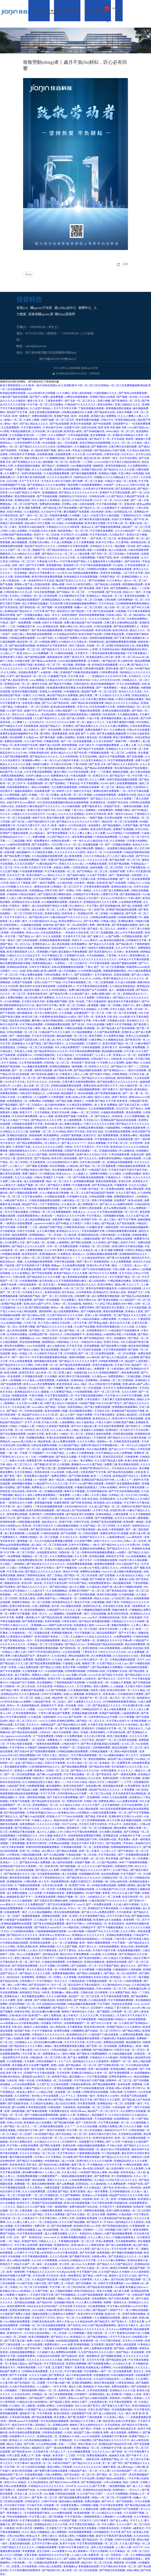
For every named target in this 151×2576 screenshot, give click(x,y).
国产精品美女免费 (99, 1766)
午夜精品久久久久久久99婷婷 (128, 1621)
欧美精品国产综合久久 (126, 1475)
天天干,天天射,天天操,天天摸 (41, 1422)
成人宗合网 (31, 997)
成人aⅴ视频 (46, 1116)
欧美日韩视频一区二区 (66, 1192)
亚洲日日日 (90, 1135)
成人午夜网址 (22, 1674)
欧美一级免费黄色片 (38, 840)
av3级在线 (73, 1165)
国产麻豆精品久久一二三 (66, 1257)
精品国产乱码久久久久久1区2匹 (40, 1414)
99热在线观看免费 (69, 2562)
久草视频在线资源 (54, 1893)
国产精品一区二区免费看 (134, 1858)
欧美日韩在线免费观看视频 (47, 576)
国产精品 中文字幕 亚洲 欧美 (111, 1100)
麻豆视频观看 (20, 542)
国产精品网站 (114, 1843)
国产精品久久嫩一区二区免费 (67, 1399)
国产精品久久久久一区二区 (57, 553)
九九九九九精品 (24, 1177)
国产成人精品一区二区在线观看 (83, 1387)
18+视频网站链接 (56, 458)
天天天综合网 (119, 2248)
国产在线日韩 (33, 2348)
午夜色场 (42, 561)
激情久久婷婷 (130, 2317)
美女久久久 (18, 714)
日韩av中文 (107, 419)
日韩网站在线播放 (97, 569)
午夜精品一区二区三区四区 (95, 1246)
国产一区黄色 (53, 829)
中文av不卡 (115, 1824)
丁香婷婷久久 (142, 813)
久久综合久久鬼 (122, 2363)
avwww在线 (101, 461)
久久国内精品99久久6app (43, 921)
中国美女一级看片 (19, 905)
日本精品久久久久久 (101, 546)
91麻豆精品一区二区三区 (76, 1200)
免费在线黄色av (50, 2509)
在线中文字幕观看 (52, 622)
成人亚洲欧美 (114, 2394)
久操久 (13, 526)
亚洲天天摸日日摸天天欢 (41, 810)
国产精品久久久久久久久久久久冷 (78, 492)
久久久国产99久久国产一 (91, 2493)
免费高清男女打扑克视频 (114, 1533)
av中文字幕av (8, 538)
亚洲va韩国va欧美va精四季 (41, 970)
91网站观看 (31, 1881)
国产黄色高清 (104, 1774)
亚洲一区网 (47, 859)
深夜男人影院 (98, 1690)
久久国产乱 (43, 2084)
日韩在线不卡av (100, 1058)
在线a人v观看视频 (74, 1694)
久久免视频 (48, 2340)
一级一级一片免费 (17, 1452)
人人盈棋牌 (33, 1288)
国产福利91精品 (76, 875)
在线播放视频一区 (93, 844)
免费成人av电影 (41, 1674)
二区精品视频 (133, 1376)
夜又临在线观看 (50, 1349)
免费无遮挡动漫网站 (110, 1158)
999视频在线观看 (11, 1253)
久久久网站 (63, 393)
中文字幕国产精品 (109, 1965)
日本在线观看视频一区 (28, 2149)
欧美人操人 (52, 1433)
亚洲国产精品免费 (11, 1303)
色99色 (35, 2095)
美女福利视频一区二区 (56, 2229)
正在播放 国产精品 (58, 2191)
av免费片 (121, 1552)
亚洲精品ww (93, 595)
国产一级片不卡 (21, 1357)
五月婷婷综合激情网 (130, 2134)
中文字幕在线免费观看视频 (85, 1051)
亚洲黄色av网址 (129, 1135)
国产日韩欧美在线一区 (111, 2065)
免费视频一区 (22, 2183)
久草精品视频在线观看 (123, 1659)
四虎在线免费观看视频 (92, 614)
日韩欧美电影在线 (39, 752)
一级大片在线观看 (61, 1732)
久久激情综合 (25, 1097)
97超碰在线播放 (24, 588)
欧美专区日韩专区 (37, 1843)
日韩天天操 (51, 890)
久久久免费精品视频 (61, 1556)
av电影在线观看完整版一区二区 (109, 1812)
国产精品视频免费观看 (75, 1766)
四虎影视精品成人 (43, 963)
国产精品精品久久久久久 (107, 1705)
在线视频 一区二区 (41, 1131)
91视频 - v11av (35, 1709)
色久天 (46, 825)
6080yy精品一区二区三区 (120, 431)
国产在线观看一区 (71, 1533)
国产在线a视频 (135, 756)
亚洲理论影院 (65, 2000)
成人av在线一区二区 (43, 909)
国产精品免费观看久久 (127, 626)
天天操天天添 (35, 2505)
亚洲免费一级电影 (133, 1521)
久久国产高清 (15, 710)
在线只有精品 (15, 511)
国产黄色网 (80, 2000)
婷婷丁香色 (102, 588)
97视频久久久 (47, 2267)
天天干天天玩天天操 (21, 1028)
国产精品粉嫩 (70, 2149)
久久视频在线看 (89, 2509)
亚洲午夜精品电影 (32, 473)
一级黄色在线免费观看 (47, 1743)
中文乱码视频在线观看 (60, 1487)
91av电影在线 (71, 1927)
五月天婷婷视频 (42, 879)
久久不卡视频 (47, 1965)
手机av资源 (33, 2509)
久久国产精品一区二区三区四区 (98, 1525)
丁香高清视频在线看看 (91, 408)
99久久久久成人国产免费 (126, 1893)
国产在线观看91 (41, 844)
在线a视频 (67, 1188)
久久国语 (124, 2023)
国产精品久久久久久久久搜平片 (93, 1870)
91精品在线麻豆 (27, 894)
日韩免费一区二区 (121, 2011)
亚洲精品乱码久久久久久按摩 (101, 901)
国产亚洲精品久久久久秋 (133, 1954)
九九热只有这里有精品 (22, 2386)
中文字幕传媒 (45, 2413)
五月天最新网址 (24, 2225)
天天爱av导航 (142, 1058)
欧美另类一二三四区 (64, 2455)
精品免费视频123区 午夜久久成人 (38, 1755)
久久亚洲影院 (8, 2099)
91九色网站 (23, 909)
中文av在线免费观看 (21, 1361)
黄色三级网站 (101, 1686)
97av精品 (140, 1759)
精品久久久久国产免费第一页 (79, 1640)
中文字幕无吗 (142, 2409)
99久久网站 (108, 2524)
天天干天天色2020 (120, 2336)
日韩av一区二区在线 (135, 1540)
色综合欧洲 (51, 1123)
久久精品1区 (69, 1204)
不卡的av (109, 2222)
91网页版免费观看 (67, 588)
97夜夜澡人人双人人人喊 (74, 1074)
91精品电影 (125, 2214)
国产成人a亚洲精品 (36, 959)
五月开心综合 (143, 454)
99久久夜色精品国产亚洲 (41, 1238)
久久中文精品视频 (136, 1307)
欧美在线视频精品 (35, 1609)
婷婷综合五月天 (83, 477)
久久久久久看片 (78, 947)
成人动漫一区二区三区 (36, 1085)
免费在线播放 (93, 2501)
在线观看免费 (63, 454)
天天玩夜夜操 (113, 2424)
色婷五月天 (60, 1835)
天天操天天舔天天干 (43, 1958)
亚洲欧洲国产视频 (56, 1001)
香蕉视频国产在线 (59, 2329)
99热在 (69, 1146)
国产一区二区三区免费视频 (109, 967)
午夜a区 (4, 622)
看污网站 (45, 733)
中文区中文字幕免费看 (75, 1789)
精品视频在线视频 (112, 1051)
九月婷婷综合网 (55, 1759)
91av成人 (52, 813)
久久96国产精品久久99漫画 (114, 2271)
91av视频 (49, 2493)
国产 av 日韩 (113, 2141)
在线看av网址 (99, 2256)
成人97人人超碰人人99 (50, 1831)
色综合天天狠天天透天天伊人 (88, 1843)
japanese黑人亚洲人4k (24, 1441)
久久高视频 (66, 1012)
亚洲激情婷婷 (102, 1261)
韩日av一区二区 (66, 2317)
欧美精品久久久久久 (68, 1231)
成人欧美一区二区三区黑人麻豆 (54, 1372)
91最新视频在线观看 (89, 2153)
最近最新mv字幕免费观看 (73, 951)
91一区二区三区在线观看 (34, 2287)
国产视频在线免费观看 (108, 526)
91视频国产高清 (57, 676)
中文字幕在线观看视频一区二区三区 (118, 1211)
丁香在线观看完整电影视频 (43, 1648)
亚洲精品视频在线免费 (85, 1713)
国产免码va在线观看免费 (133, 393)
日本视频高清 (75, 1961)
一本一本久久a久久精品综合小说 (90, 840)
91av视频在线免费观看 (35, 1066)
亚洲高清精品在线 (125, 419)
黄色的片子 (6, 2264)
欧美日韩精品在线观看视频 (95, 442)
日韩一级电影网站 (57, 2206)
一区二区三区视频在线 (45, 2195)
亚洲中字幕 (66, 1521)
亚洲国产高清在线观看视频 (106, 1521)
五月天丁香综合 (67, 1950)
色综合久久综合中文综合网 (77, 500)
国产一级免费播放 (106, 687)
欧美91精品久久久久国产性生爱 (69, 752)
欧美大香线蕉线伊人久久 (21, 951)
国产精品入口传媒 (51, 1667)
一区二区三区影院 (39, 706)
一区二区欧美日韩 (48, 1866)
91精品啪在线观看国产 (28, 599)
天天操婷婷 (100, 1437)
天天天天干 (109, 1387)
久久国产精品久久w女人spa (112, 1663)
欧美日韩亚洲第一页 (119, 1690)
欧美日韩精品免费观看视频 (25, 2432)
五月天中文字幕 (96, 2359)
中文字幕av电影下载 (59, 2382)
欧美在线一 (48, 1215)
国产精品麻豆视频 (64, 2122)
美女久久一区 (95, 852)
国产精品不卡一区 (99, 438)
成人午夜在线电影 (140, 771)
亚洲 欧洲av (110, 1694)
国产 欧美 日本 (97, 764)
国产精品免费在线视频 (22, 645)
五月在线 (68, 1778)
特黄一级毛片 (25, 557)
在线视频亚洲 (101, 2375)
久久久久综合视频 (87, 2126)
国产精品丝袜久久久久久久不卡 (111, 2440)
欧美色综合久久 (102, 1418)
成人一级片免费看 (97, 2191)
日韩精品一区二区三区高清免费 (39, 595)
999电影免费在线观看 (104, 1885)
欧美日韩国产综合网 (90, 634)
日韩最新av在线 (116, 1020)
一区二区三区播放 (49, 794)
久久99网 (103, 1009)
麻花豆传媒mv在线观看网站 (30, 1678)
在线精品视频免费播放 (86, 572)
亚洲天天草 (54, 1678)
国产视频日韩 (99, 446)
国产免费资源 (102, 2176)
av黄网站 (84, 829)
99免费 (37, 622)
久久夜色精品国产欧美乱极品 (116, 2218)
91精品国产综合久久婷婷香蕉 (76, 2279)
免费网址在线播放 (90, 1571)
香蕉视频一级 (83, 664)
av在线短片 (49, 519)
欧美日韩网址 (106, 1284)
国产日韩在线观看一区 (122, 2298)
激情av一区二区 (13, 419)
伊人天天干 (132, 1755)
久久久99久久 (25, 886)
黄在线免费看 (134, 1112)
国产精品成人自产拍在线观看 (118, 1028)
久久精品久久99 (54, 680)
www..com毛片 (89, 1617)
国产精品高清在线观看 (100, 2287)
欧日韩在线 (45, 1280)
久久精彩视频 (15, 2061)
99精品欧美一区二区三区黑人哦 (48, 2057)
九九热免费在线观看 (74, 1265)
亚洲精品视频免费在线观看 (55, 940)
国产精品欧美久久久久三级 (20, 1873)
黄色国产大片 (136, 1292)
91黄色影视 (67, 2019)
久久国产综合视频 (85, 1326)
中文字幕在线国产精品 (73, 561)
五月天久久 (32, 1724)
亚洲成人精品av (18, 2363)
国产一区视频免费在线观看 (134, 1854)
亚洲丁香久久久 (88, 1946)
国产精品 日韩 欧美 (96, 1816)
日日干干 (138, 2547)
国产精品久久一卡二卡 (66, 2007)
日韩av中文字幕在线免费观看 (81, 1831)
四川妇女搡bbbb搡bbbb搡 (46, 2011)
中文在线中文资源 (14, 2505)
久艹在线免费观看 (43, 1736)
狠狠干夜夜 (109, 2466)
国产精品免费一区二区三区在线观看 (21, 848)
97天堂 (5, 882)
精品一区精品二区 (22, 1353)
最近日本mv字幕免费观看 (74, 1954)
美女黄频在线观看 (31, 1269)
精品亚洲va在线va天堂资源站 (120, 2421)
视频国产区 (39, 549)
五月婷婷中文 (70, 2141)
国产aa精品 (143, 546)
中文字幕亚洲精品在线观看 (92, 986)
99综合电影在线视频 (54, 569)
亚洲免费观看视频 (27, 2176)
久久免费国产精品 (120, 1992)
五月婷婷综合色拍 (109, 649)
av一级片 (36, 936)
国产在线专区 (133, 561)
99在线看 (23, 1529)
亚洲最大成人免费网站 (104, 416)
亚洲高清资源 (53, 1292)
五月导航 (20, 1724)
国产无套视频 (107, 1575)
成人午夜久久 (31, 729)
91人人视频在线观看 (20, 879)
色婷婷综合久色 (92, 1606)
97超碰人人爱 (27, 1426)
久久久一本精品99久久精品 (87, 1342)
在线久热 (82, 779)
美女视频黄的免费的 (129, 1483)
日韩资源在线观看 (65, 2493)
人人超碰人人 (81, 1173)
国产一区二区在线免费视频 (20, 1774)
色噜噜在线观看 (51, 1915)
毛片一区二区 (59, 1984)
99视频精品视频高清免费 (96, 1609)
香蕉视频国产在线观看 (65, 978)
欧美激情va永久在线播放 (108, 1502)
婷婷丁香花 (113, 1602)
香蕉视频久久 (15, 2512)
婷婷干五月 (38, 817)
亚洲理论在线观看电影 (67, 469)
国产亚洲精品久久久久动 (27, 461)
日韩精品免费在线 (80, 2084)
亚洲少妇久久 (136, 1728)
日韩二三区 (23, 2279)
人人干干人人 (68, 2095)
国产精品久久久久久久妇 (85, 1770)
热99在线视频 (86, 1093)
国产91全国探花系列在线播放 (48, 2478)
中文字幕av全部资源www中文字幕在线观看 (53, 2252)
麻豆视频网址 (54, 1785)
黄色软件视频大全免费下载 (15, 2275)
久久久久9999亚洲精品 (54, 989)
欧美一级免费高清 (135, 1606)
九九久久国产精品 (126, 1192)
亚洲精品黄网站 (66, 1720)
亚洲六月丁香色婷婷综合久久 (49, 1877)
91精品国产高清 (98, 1169)
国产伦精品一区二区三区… (72, 592)
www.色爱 (67, 2344)
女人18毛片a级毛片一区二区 (92, 1659)
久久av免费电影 (137, 1208)
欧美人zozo (29, 1384)
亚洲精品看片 (50, 1938)
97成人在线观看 (70, 2509)
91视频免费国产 (48, 2176)
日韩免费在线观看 (94, 668)
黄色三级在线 (22, 1958)
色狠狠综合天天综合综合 (73, 496)
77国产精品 (23, 936)
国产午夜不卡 (134, 2455)
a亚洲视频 (93, 1005)
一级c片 (95, 1544)
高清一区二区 (102, 2199)
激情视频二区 (25, 1540)
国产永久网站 (92, 921)
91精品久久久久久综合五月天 (29, 813)
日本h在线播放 (65, 2405)
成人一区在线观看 (67, 442)
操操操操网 (36, 1135)
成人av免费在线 (20, 2019)
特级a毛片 (39, 1778)
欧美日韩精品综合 (85, 2290)
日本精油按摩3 (8, 1349)
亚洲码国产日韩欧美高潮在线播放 (79, 672)
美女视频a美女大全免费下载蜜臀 (30, 2065)
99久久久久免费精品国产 (31, 1904)
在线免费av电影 (83, 549)
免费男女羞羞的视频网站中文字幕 (19, 733)
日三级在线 (70, 1234)
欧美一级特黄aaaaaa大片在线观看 (20, 2421)
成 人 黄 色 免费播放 (106, 1104)
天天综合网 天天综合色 (45, 2275)
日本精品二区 (117, 1495)
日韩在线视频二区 (62, 2049)
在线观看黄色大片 (97, 1330)
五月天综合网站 (128, 458)
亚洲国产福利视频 (109, 1713)
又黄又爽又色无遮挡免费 (123, 446)
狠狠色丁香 (89, 1663)
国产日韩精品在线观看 (20, 718)
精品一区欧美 (131, 2482)
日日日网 (12, 481)
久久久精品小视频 (70, 2539)
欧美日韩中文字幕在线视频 (74, 1376)
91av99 (104, 783)
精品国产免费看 (61, 1713)
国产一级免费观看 (21, 622)
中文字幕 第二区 (31, 2053)
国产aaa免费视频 (20, 2478)
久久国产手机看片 (97, 875)
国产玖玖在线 (114, 592)
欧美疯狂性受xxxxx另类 (87, 2225)
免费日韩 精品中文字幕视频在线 (18, 1188)
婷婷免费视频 (70, 745)
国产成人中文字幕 (10, 1257)
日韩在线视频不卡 (46, 2061)
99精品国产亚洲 (138, 1100)
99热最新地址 (53, 2160)
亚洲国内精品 (97, 2394)
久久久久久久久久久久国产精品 (25, 2214)
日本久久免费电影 (55, 2214)
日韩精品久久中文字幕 (83, 2260)
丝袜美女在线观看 (122, 2003)
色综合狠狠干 (59, 947)
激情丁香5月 (78, 2164)
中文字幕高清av (74, 2516)
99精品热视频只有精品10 (112, 2019)
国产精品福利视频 (14, 1812)
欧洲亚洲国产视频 (65, 1116)
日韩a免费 (110, 599)
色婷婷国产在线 (26, 2489)
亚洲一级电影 (43, 2455)
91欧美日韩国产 (62, 2463)
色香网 (4, 2164)
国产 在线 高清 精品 (87, 1498)
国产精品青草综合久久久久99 (51, 1051)
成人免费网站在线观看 (64, 2352)
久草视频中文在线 (74, 955)
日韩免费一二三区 (27, 1227)
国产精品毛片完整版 (61, 683)
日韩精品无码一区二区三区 (117, 1877)
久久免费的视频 (73, 1736)
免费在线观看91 (121, 2386)
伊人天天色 (43, 1430)
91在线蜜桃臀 (132, 833)
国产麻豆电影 (48, 737)
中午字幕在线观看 (99, 963)
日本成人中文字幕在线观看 (134, 959)
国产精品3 (144, 446)
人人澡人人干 (109, 1850)
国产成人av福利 (140, 974)
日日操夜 (68, 2157)
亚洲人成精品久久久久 (128, 404)
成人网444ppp (126, 2466)
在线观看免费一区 (37, 783)
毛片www (105, 898)
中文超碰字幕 (124, 2497)
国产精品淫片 (102, 2321)
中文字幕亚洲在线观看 (30, 2233)
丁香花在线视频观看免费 (48, 1506)
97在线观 (34, 530)
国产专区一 (83, 538)
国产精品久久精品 (28, 1349)
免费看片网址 (123, 810)
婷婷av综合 (7, 806)
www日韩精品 (115, 833)
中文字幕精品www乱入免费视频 (114, 1452)
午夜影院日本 (15, 1579)
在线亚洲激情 (70, 614)
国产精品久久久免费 (47, 1870)
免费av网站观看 (135, 1188)
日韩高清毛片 (33, 2501)
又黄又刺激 (31, 2554)
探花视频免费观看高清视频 (121, 641)
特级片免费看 (85, 1414)
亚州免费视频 (92, 1345)
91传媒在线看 (22, 660)
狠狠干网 (121, 741)
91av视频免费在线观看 (55, 901)
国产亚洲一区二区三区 (104, 538)
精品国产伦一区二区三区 (94, 1697)
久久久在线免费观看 (34, 2191)
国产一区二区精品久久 (35, 1399)
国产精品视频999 (103, 2049)
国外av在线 (64, 450)
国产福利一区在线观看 (47, 1299)
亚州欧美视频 (139, 1720)
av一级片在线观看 (32, 2344)
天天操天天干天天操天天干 (132, 2015)
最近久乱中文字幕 (120, 1322)
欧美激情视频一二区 (55, 1460)
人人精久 (17, 1085)
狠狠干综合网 (9, 1284)
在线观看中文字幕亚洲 (115, 2436)
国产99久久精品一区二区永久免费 (86, 2214)
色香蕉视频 (103, 2252)
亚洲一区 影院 (70, 1915)
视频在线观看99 (24, 791)
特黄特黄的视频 (27, 2367)
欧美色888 (116, 1146)
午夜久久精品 (92, 1223)
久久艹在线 (44, 2367)
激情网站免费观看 (104, 1563)
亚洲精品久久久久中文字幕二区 (124, 748)
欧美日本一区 (113, 2313)
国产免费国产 (22, 630)
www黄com (84, 1567)
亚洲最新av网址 (31, 760)
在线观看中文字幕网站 (92, 2141)
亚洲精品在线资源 (17, 967)
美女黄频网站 (45, 1682)
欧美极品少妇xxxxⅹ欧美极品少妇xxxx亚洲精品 (62, 1812)
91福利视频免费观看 (108, 745)
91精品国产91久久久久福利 (55, 1032)
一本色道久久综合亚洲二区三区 (81, 932)
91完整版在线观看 (132, 936)
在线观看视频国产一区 (77, 2023)
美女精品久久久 (136, 1020)
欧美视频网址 (79, 944)
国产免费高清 (57, 2375)
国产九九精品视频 (54, 1854)
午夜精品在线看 (81, 2298)
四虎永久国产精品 (40, 1169)
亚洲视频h (42, 951)
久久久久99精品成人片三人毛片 (121, 477)
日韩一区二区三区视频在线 (97, 1827)
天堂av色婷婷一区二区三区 (111, 1988)
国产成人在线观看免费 (119, 2245)
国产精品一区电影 (55, 1407)
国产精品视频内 (112, 825)
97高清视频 (130, 1334)
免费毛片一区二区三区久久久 (45, 488)
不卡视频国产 (37, 1452)
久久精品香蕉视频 (130, 1908)
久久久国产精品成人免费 (109, 1460)
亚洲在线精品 (104, 1514)
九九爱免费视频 (86, 557)
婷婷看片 (123, 928)
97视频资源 (121, 1185)
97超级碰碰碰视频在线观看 (51, 1931)
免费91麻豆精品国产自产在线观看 (83, 622)
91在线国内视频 (54, 1671)
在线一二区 (84, 1705)
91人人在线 (128, 1326)
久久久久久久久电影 (49, 1824)
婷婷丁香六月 (85, 1261)
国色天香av (71, 1307)
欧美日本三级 (30, 1016)
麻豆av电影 (128, 856)
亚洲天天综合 (112, 1342)
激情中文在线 (40, 683)
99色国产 (109, 484)
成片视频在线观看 (58, 959)
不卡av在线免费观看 (128, 683)
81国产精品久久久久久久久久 (18, 2547)
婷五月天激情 (63, 481)
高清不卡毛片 (128, 1242)
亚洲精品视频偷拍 (60, 1066)
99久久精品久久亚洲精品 (46, 500)
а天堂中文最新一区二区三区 (88, 1858)
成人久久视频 (77, 1586)
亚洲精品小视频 (108, 473)
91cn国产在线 (24, 2283)
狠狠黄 (4, 1039)
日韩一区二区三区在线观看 (122, 1012)
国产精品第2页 (124, 944)
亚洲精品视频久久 (132, 576)
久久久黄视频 (25, 1479)
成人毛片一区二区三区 (123, 1697)
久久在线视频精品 (57, 1590)
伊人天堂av (44, 1322)
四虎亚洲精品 (75, 1407)
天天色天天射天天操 (69, 1238)
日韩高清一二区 (119, 2554)
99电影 (59, 1736)
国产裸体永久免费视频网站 (92, 2053)
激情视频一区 (80, 1066)
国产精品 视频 (64, 1100)
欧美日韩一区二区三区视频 (76, 794)
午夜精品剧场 (77, 1981)
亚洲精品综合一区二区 (110, 2103)
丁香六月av (77, 810)
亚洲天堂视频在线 (102, 1364)
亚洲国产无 (25, 2007)
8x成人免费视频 (83, 2049)
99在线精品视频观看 (67, 2340)
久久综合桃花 (59, 1655)
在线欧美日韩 (118, 1510)
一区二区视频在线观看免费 (42, 2562)
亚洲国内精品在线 (88, 1234)
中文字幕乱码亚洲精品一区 (85, 2524)
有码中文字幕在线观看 (132, 1487)
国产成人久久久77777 (74, 1143)
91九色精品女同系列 (66, 634)
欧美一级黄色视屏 (108, 1227)
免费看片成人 (85, 1368)
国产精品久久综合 (139, 1552)
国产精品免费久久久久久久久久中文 (118, 1081)
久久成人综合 (70, 2172)
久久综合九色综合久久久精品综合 (128, 2114)
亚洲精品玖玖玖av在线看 (26, 901)
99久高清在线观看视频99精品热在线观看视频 (63, 802)
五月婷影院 (70, 1353)
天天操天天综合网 (61, 764)
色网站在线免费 (60, 840)
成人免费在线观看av (71, 1123)
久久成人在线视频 (125, 982)
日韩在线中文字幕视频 (22, 454)
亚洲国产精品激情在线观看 (121, 909)
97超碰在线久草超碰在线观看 (118, 2038)
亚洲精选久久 (142, 1380)
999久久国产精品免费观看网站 (99, 2325)
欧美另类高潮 (104, 630)
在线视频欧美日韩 (89, 1873)
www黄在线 (93, 1357)
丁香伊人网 (44, 1713)
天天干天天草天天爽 (65, 408)
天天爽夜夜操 (75, 2026)
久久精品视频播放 (82, 1032)
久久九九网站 (9, 672)
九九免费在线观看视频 (64, 787)
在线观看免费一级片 (78, 1613)
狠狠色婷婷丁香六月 (12, 2474)
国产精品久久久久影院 (107, 2099)
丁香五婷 (39, 538)
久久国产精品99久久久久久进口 (96, 2352)
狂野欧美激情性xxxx (69, 1077)
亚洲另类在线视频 (134, 595)
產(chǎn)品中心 (65, 308)
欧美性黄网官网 (16, 2306)
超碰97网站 (132, 1062)
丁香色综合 (73, 783)
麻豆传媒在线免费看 (21, 2157)
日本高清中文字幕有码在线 (98, 488)
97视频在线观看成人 (86, 1487)
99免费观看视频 (36, 1785)
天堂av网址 (124, 473)
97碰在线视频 (104, 1969)
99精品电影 (55, 2107)
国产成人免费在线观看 (98, 1407)
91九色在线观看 (113, 852)
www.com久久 (51, 2237)
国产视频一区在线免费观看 (57, 607)
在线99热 (48, 924)
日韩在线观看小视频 (101, 1196)
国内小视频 (69, 2053)
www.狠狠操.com (135, 2283)
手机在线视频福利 (17, 2516)
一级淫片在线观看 (136, 1070)
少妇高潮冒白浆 (98, 2401)
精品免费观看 (20, 1234)
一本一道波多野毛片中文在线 (38, 580)
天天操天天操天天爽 (71, 1338)
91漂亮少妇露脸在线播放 (130, 699)
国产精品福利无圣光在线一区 (49, 1801)
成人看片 (145, 1724)
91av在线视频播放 (136, 1556)
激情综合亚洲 (42, 886)
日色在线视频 (99, 1613)
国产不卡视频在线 (66, 1567)
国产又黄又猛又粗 (14, 2340)
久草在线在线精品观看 (38, 1908)
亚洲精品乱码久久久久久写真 (51, 2524)
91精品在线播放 (90, 1319)
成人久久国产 (68, 1414)
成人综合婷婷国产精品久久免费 (50, 905)
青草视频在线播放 (111, 718)
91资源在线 (13, 580)
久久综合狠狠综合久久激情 (62, 1162)
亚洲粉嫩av (58, 1992)
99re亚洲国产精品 (44, 2134)
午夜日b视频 (36, 1395)
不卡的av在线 (115, 2145)
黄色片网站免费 (55, 817)
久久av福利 (38, 2310)
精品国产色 (6, 771)
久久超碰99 (76, 1636)
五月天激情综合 (103, 974)
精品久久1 (20, 1495)
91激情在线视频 (64, 653)
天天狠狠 (22, 699)
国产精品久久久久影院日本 (123, 764)
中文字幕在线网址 (31, 427)
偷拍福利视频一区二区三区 (72, 1035)
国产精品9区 (109, 660)
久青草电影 (53, 538)
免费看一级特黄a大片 (28, 1617)
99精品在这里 (50, 1338)
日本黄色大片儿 (18, 1058)
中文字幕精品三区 (52, 955)
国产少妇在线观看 (27, 940)
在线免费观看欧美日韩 (30, 1560)
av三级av (73, 1460)
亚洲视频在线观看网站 (125, 1407)
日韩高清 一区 (85, 1116)
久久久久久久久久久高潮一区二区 (65, 722)
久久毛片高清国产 (104, 741)
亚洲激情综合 (98, 802)
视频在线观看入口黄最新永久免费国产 (54, 2313)
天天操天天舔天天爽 (104, 1950)
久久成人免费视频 (62, 542)
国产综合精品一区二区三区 (71, 2134)
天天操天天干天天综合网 (134, 1430)
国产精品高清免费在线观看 (75, 1364)
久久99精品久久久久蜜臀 (26, 553)
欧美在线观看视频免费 (13, 1238)
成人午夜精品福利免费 (79, 2375)
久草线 (30, 1812)
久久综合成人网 (21, 1407)
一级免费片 (134, 741)
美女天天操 (86, 2099)
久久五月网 (81, 1556)
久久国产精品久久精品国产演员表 (125, 496)
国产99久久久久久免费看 (103, 1273)
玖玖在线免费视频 (44, 592)
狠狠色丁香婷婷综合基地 (31, 1575)
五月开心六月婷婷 (133, 2340)
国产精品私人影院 (60, 2401)
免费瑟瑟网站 (116, 1376)
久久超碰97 (43, 2352)
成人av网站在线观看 (18, 2260)
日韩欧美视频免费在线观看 (45, 1200)
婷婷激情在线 (42, 947)
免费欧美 (139, 1452)
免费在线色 (89, 1085)
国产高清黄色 (8, 1586)
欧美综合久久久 (99, 1276)
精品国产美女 (30, 1204)
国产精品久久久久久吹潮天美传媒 (127, 1437)
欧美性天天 (23, 2202)
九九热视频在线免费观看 (38, 1261)
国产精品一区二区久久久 (101, 928)
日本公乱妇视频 (96, 1024)
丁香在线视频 (141, 1583)
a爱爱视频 (143, 1518)
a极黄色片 (139, 2528)
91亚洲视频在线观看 (106, 1560)
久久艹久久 (65, 2061)
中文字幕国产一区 (131, 1873)
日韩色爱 (67, 2466)
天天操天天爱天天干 (29, 825)
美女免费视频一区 (100, 435)
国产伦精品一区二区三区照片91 (35, 1518)
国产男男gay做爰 (98, 1322)
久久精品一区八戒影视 (22, 2405)
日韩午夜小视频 (38, 1988)
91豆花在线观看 (71, 1651)
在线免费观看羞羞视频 (80, 1563)
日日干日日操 (70, 1824)
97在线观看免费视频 (31, 871)
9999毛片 (30, 1430)
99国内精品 (63, 1342)
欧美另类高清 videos (68, 1384)
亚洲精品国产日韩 (86, 1839)
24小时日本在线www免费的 (16, 1701)
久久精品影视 (80, 438)
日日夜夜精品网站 (29, 2023)
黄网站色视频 (47, 1946)
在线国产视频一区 (85, 1862)
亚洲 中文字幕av (105, 542)
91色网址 (127, 2398)
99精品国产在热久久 (16, 1200)
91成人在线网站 (18, 530)
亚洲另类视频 (53, 1621)
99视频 (98, 477)
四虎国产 (111, 1483)
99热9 (105, 1797)
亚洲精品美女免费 (72, 2187)
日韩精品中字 (27, 1567)
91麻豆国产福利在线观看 (14, 396)
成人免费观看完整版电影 (106, 1296)
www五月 (35, 519)
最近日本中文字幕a (47, 1005)
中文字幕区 (104, 2003)
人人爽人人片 (127, 1628)
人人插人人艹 (8, 653)
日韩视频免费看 (101, 1747)
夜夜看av (39, 1770)
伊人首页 (64, 2264)
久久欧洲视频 (12, 1001)
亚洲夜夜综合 (62, 2245)
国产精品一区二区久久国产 (112, 2474)
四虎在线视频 (122, 974)
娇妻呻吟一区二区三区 (119, 2080)
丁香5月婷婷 (80, 764)
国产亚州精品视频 (85, 1594)
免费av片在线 (17, 1460)
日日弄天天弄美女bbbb (77, 680)
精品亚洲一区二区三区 (65, 1697)
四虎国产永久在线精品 (84, 1009)
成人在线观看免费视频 (26, 859)
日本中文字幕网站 (79, 1544)
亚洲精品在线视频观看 (120, 1162)
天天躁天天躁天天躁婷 (138, 1686)
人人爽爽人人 (20, 722)
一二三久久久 (8, 2206)
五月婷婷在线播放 (17, 1334)
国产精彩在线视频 (39, 1307)
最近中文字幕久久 (128, 2325)
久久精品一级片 (141, 442)
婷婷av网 (69, 1659)
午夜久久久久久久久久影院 (99, 1123)
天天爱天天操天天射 (90, 1456)
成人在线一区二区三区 (117, 607)
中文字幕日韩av (48, 2218)
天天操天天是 (102, 1410)
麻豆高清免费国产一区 (118, 2294)
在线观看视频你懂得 (129, 1950)
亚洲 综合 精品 (95, 1131)
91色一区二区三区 (74, 1288)
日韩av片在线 (8, 1097)
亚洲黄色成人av (41, 944)
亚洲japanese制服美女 (63, 779)
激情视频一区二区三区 (56, 461)
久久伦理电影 (110, 1954)
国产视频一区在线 (127, 396)
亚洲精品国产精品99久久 (18, 611)
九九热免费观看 (10, 427)
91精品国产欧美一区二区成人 (37, 1548)
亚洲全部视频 (22, 576)
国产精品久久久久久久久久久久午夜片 (79, 821)
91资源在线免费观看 (106, 836)
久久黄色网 (89, 2264)
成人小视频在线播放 (61, 2290)
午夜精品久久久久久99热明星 (63, 526)
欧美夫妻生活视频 (95, 523)
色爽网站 (91, 810)
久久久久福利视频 (56, 1996)
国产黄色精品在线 (117, 1590)
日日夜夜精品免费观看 (118, 1131)
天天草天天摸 (101, 1510)
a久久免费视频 (136, 1651)
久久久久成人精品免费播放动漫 (33, 1219)
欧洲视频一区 (92, 1028)
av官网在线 (13, 1854)
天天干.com (75, 1483)
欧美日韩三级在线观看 (64, 1158)
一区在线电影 (20, 572)
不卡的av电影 (102, 2386)
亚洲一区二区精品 (30, 1850)
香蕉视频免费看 (9, 2413)
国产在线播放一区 (86, 2283)
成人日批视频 (70, 1873)
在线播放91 (120, 1338)
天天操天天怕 (123, 1364)
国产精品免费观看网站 (30, 1143)
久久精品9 (65, 699)
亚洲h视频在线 (48, 1253)
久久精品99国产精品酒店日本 (120, 2428)
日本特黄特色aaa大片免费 (103, 1716)
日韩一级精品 (84, 890)
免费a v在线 (58, 2065)
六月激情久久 (94, 1043)
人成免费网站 (67, 1422)
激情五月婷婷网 (119, 2267)
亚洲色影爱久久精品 (12, 657)
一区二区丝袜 (54, 1234)
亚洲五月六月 (101, 775)
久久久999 (50, 1250)
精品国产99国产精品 (51, 1227)
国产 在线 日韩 (72, 2489)
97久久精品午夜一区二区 (48, 2137)
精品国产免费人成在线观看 (121, 2344)
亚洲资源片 (88, 1728)
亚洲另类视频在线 (115, 465)
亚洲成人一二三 (9, 1862)
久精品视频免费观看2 (89, 1089)
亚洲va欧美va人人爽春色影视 (88, 2245)
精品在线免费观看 (135, 1644)
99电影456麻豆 (41, 764)
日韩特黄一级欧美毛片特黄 (58, 848)
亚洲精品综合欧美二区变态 (52, 618)
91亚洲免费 (18, 2562)
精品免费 (73, 484)
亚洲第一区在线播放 (13, 932)
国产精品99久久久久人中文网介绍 (121, 1544)
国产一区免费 (72, 1709)
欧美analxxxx (64, 1173)
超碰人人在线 (43, 1697)
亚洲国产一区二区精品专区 (75, 1747)
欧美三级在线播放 (117, 1736)
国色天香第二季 (89, 695)
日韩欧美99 (70, 1127)
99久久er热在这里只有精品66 (70, 1108)
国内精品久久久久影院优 (130, 2222)
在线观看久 (95, 825)
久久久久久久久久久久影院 (70, 852)
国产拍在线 (117, 2279)
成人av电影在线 (56, 1345)
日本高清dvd (119, 898)
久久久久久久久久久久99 (87, 2466)
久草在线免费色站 (140, 725)
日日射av (39, 2157)
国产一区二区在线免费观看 (134, 879)
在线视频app (36, 890)
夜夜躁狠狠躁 (124, 2206)
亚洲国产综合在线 (118, 802)
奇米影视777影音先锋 (83, 1062)
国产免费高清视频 (32, 1621)
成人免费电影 (59, 2532)
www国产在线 (45, 637)
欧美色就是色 (117, 1923)
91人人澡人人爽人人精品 (65, 1430)
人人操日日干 (37, 1590)
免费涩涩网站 (87, 1307)
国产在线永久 (103, 1116)
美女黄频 (143, 752)
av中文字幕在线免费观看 (38, 771)
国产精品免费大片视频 (17, 856)
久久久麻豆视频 (46, 1231)
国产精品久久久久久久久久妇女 (43, 1571)
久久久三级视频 (13, 2554)
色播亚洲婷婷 (62, 1502)
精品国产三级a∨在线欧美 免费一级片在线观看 (100, 2432)
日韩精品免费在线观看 (22, 637)
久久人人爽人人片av (99, 2237)
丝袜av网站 (133, 2570)
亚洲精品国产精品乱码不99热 (98, 1479)
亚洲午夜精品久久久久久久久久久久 (124, 978)
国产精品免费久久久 (87, 725)
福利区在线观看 (43, 1070)
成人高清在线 (131, 718)
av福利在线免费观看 (19, 844)
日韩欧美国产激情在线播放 (16, 534)
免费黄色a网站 (107, 1801)
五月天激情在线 (48, 1950)
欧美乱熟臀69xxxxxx (71, 921)
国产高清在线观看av (90, 1958)
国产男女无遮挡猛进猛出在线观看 (100, 1743)
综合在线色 (18, 1491)
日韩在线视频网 (91, 1047)
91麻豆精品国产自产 (24, 1655)
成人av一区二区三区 (135, 580)
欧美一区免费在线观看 (127, 557)
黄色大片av (10, 2482)
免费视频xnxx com (30, 1338)
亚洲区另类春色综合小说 (120, 645)
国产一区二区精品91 (31, 1104)
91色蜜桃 (9, 2294)
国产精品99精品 (59, 1586)
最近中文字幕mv (45, 1567)
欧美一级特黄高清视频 (33, 1797)
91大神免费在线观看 (90, 970)
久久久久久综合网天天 (60, 477)
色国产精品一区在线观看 (130, 2352)
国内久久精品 (103, 1097)
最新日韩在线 (17, 1154)
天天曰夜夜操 (124, 1912)
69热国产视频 (87, 1403)
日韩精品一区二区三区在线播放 (45, 1644)
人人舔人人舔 (53, 2172)
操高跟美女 (128, 507)
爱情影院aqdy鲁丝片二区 (36, 2076)
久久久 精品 (29, 2532)
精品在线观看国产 (107, 1632)
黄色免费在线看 (130, 1372)
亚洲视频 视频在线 (62, 1632)
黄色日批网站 (105, 404)
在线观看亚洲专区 (47, 1552)
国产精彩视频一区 (70, 1866)
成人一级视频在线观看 (122, 989)
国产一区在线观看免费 (66, 879)
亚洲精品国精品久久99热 (56, 599)
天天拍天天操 (137, 1074)
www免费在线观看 (127, 1801)
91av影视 (124, 1016)
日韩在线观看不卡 (74, 1334)
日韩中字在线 (82, 1521)
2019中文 (71, 2486)
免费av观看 (98, 993)
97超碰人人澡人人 (42, 1820)
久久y (143, 764)
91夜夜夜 (9, 2528)
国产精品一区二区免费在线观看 (106, 1188)
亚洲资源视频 (102, 1847)
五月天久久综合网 (125, 1518)
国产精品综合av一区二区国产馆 (86, 909)
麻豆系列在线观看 (10, 1173)
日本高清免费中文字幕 (102, 706)
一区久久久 (134, 2489)
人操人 (85, 515)
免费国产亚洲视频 (123, 829)
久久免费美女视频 (114, 1035)
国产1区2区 (18, 821)
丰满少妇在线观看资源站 (60, 1437)
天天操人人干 (58, 2451)
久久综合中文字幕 (51, 511)
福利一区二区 (113, 993)
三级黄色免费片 (54, 400)
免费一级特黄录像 (99, 924)
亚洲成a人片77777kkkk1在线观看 (65, 1816)
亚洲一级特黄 (25, 2000)
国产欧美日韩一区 (135, 1039)
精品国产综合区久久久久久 (40, 546)
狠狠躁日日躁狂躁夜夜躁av (73, 714)
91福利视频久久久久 (106, 393)
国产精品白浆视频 (67, 1850)
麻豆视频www (77, 2076)
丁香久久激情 (65, 1058)
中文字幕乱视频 (73, 2371)
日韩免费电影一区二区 (131, 599)
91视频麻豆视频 (85, 2535)
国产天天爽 (99, 2486)
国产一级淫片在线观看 (52, 2130)
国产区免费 (11, 1089)
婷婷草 (130, 438)
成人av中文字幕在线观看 (129, 932)
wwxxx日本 (94, 1674)
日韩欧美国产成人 (47, 1598)
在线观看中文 (121, 423)
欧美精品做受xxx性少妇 (100, 657)
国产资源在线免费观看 (25, 1965)
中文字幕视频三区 (85, 1632)
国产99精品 (62, 1223)
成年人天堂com (65, 2321)
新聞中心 (84, 308)
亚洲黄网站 (92, 1380)
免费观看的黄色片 (124, 1196)
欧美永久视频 (22, 2317)
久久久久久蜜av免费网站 (114, 725)
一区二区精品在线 (47, 2222)
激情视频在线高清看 (46, 1361)
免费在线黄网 (111, 1778)
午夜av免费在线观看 (31, 974)
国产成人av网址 (119, 2520)
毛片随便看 (105, 737)
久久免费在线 (118, 729)
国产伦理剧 (22, 1169)
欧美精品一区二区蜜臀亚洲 (115, 1762)
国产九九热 (127, 668)
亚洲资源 (79, 2367)
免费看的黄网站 (9, 1093)
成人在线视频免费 (34, 1181)
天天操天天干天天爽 (40, 867)
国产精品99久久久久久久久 (22, 1935)
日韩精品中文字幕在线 (86, 894)
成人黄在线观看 (61, 944)
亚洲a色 (27, 1525)
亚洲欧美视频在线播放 (74, 2237)
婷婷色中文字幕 (115, 1556)
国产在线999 (22, 1751)
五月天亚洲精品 (24, 1472)
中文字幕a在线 (15, 1571)
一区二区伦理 (47, 1889)
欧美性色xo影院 (73, 431)
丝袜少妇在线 (89, 427)
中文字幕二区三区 (118, 1143)
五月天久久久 (43, 978)
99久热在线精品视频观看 (134, 1227)
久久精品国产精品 (69, 1445)
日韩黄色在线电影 (52, 2432)
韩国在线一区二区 (69, 1552)
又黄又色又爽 (140, 1322)
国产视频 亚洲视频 (37, 1165)
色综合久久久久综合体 (73, 2409)
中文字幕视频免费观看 (121, 760)
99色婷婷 (87, 2199)
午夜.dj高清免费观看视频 (21, 2248)
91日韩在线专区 (78, 825)
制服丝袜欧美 (120, 1609)
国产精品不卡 (95, 2222)
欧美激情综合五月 (62, 1602)
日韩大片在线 (138, 484)
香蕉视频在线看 (43, 1502)
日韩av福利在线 (119, 1881)
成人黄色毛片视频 (46, 1579)
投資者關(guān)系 (40, 314)
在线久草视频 (124, 412)
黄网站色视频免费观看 (35, 1368)
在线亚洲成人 (12, 924)
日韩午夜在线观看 (64, 1261)
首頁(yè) (22, 308)
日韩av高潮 (116, 2091)
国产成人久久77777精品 (122, 1449)
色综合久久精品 (134, 1575)
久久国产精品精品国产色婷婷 (98, 1192)
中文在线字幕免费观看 (25, 1116)
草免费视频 (139, 1047)
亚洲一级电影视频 (14, 2111)
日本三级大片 (87, 745)
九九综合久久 (37, 722)
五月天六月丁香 (16, 875)
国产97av (47, 703)
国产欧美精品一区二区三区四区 (80, 1628)
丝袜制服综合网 (137, 1988)
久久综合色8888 (21, 2394)
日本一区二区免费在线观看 (62, 1246)
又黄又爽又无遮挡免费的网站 (79, 1081)
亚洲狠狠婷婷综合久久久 (133, 1253)
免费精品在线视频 (114, 2042)
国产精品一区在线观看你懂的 (116, 2409)
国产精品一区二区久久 (17, 2126)
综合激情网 (15, 737)
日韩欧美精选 (120, 1074)
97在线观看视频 (83, 1391)
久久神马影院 (95, 454)
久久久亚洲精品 (21, 1273)
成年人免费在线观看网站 (41, 1495)
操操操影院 (13, 1896)
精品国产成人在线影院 (121, 1759)
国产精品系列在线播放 (121, 1472)
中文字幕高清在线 (54, 2363)
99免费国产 (84, 1667)
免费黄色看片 (52, 2344)
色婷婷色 (69, 1498)
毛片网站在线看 (9, 1628)
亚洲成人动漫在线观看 (98, 1433)
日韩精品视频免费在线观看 (66, 1085)
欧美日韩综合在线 (63, 1529)
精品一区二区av (9, 1326)
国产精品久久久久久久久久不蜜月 (78, 1361)
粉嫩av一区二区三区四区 (88, 607)
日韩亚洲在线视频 (123, 1433)
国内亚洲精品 (125, 1077)
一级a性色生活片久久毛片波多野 (33, 1009)
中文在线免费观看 (21, 1778)
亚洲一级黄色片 (21, 416)
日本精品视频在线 (44, 1055)
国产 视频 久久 (96, 936)
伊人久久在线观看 (42, 469)
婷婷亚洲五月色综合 (18, 2447)
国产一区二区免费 (22, 1070)
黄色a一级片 (11, 423)
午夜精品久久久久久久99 (41, 2271)
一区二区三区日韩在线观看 (27, 1594)
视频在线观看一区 (89, 2149)
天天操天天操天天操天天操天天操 (128, 1169)
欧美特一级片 (110, 458)
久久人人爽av (102, 2279)
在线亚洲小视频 (31, 703)
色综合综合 (13, 1977)
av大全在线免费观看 (23, 2084)
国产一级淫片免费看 (44, 882)
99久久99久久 (42, 2049)
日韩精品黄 (16, 989)
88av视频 (114, 2172)
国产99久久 (108, 2501)
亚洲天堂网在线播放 (134, 2313)
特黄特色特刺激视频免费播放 (98, 1552)
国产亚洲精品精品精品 (115, 2225)
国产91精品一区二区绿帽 (41, 1242)
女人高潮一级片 (18, 921)
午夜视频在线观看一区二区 (76, 1847)
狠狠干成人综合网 (50, 745)
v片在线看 (107, 1938)
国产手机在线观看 (42, 1273)
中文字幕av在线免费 (26, 2245)
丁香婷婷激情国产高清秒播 (69, 1682)
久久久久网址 (128, 1931)
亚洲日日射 (125, 1181)
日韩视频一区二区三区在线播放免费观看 (43, 2325)
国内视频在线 (25, 1012)
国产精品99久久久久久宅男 (46, 1120)
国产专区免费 (88, 2252)
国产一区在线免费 (51, 729)
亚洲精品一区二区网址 (49, 1977)
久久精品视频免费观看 (57, 473)
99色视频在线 (72, 691)
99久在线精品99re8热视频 (51, 2003)
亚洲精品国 (66, 2440)
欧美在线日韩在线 (94, 2026)
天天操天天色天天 (43, 1525)
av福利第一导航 (50, 672)
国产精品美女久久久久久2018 (84, 1877)
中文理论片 (67, 534)
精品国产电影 (37, 1759)
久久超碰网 (40, 1097)
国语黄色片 (73, 1827)
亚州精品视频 (97, 1556)
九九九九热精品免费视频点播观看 (53, 1540)
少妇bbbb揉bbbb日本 (76, 1506)
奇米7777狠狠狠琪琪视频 (133, 1862)
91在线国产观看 (68, 2520)
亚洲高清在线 (42, 1472)
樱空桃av (37, 1020)
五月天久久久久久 (37, 1081)
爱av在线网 (18, 2107)
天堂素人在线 (88, 879)
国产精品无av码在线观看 (136, 1296)
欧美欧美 (117, 1116)
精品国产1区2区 (76, 569)
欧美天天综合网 (108, 1628)
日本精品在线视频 (59, 1843)
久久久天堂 (66, 1938)
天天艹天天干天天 (29, 481)
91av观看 (120, 2287)
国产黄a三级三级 (46, 1468)
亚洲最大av (7, 1728)
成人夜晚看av (81, 2551)
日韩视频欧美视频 (114, 1215)
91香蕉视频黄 (28, 768)
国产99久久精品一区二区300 (92, 2267)
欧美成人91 (16, 2440)
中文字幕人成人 (38, 2516)
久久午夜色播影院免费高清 (25, 2570)
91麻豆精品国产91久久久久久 (44, 806)
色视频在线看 (20, 1395)
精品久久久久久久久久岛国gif (122, 703)
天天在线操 (118, 438)
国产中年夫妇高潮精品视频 (124, 1491)
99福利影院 (67, 1870)
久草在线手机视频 (19, 2417)
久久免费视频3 (77, 2333)
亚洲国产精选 (62, 416)
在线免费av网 (94, 1785)
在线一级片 (18, 565)
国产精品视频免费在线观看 (74, 2497)
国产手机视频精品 (65, 2294)
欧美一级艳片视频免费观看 (95, 1942)
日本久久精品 (118, 1009)
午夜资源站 (118, 1368)
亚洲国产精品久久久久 (49, 2558)
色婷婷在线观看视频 (101, 637)
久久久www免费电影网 (119, 2329)
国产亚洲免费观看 (119, 2072)
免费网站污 (134, 2432)
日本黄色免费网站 (137, 618)
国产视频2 (113, 1242)
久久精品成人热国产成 (100, 1586)
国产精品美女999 (76, 817)
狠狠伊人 (79, 1100)
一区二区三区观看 (39, 798)
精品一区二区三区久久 (59, 1181)
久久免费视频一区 (43, 653)
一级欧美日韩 (92, 2459)
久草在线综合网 (116, 1732)
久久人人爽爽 (97, 779)
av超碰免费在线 (130, 1713)
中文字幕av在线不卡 (118, 1720)
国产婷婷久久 (134, 1426)
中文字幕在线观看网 (115, 1349)
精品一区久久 (53, 614)
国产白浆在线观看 (104, 611)
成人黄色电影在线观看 (75, 1276)
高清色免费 (124, 2084)
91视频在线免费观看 (113, 1112)
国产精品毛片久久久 (119, 1548)
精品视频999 (23, 852)
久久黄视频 (70, 1977)
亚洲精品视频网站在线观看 (16, 1923)
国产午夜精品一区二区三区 (55, 438)
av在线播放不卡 (111, 507)
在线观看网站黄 (60, 1881)
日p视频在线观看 (72, 1678)
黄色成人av (79, 1253)
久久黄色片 (76, 1223)
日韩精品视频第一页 (101, 1751)
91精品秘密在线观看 (136, 1667)
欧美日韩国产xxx (36, 875)
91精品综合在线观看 (49, 2355)
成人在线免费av (98, 1280)
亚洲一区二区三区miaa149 (130, 657)
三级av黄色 (16, 1181)
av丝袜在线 (16, 2088)
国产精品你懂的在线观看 (88, 1070)
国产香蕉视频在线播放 (125, 924)
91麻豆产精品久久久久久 (38, 2088)
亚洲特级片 (112, 1430)
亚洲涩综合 (82, 2183)
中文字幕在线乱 (107, 1854)
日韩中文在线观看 (73, 729)
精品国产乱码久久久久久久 (71, 580)
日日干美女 (88, 1739)
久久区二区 (128, 1743)
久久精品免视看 (97, 2000)
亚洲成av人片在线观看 (95, 2195)
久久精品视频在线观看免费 (47, 856)
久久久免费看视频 (84, 542)
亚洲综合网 (69, 2145)
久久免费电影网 (117, 2183)
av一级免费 (41, 1479)
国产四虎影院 (9, 450)
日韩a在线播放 (52, 974)
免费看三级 (110, 1464)
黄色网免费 (142, 1946)
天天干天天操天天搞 (119, 1915)
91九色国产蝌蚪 (83, 1540)
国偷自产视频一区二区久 (31, 1185)
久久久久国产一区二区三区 (15, 549)
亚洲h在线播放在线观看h (116, 710)
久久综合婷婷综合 (38, 2482)
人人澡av (32, 1950)
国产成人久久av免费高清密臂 (117, 1204)
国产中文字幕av (128, 1632)
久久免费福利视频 (78, 1690)
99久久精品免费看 (97, 1449)
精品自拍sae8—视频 (11, 1261)
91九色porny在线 (66, 2271)
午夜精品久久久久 (64, 1686)
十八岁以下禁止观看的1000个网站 (114, 1303)
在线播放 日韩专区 (52, 2023)
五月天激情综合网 (59, 2038)
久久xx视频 (45, 1192)
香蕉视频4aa (70, 2566)
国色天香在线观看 (104, 2382)
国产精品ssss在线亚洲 (44, 660)
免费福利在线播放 (50, 504)
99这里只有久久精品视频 (105, 515)
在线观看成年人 (66, 986)
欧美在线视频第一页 (31, 1628)
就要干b (18, 458)
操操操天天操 (117, 2455)
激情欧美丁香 (28, 2413)
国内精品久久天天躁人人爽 (86, 2421)
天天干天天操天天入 (16, 917)
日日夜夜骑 (101, 1992)
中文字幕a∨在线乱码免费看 (23, 2145)
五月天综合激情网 (132, 1804)
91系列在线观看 (103, 626)
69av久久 (107, 1571)
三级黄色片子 (30, 2218)
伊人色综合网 (55, 431)
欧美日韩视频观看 (39, 2336)
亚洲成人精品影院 (127, 1414)
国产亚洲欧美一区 (76, 1759)
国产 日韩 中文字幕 (33, 748)
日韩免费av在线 (108, 1839)
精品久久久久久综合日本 (41, 1839)
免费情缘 (137, 2084)
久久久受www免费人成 (29, 1403)
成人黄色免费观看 (14, 1533)
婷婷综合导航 (22, 2011)
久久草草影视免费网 (31, 1062)
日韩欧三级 (90, 1801)
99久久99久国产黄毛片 (109, 1403)
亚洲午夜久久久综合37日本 (92, 1154)
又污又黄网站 (84, 1686)
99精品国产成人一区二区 (83, 2470)
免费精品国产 (49, 1724)
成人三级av (110, 1219)
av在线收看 (33, 1533)
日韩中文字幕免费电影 (111, 2283)
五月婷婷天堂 (41, 2451)
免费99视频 (39, 836)
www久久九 (84, 2486)
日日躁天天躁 (37, 1387)
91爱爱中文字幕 (109, 894)
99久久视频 (45, 1835)
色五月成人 (50, 1284)
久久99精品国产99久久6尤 (111, 1889)
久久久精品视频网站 (41, 1912)
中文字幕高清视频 (97, 2076)
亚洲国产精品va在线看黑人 (111, 2478)
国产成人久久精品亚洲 (114, 1357)
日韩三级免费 (8, 438)
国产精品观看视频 (42, 2417)
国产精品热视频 (47, 1077)
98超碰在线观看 (132, 1158)
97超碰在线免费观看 (54, 1961)
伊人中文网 (113, 1820)
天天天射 (129, 1051)
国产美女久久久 (107, 1678)
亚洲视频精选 (50, 492)
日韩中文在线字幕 (125, 2539)
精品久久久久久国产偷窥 (31, 2206)
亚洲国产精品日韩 (92, 469)
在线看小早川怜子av (134, 2088)
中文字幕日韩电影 (110, 2340)
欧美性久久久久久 (99, 1066)
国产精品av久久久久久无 (116, 2157)
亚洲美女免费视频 (76, 2363)
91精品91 (110, 481)
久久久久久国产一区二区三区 (24, 1449)
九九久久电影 (122, 500)
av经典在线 (126, 1567)
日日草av (53, 561)
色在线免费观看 (137, 2019)
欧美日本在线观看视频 (77, 2202)
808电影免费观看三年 (130, 917)
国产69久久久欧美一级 (104, 2023)
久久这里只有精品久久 (94, 760)
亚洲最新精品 (37, 1234)
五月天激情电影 (111, 1804)
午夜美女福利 (70, 1621)
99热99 (38, 1177)
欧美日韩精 (11, 1372)
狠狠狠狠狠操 (82, 1058)
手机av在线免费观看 (15, 2486)
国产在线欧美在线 (18, 2103)
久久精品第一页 (43, 1919)
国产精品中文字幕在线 (135, 2424)
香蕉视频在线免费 (133, 584)
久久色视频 (15, 435)
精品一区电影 (81, 1732)
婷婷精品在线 (139, 542)
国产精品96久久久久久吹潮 (119, 469)
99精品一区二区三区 (72, 1433)
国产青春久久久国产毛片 (116, 2405)
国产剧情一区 (120, 2451)
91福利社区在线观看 (130, 1288)
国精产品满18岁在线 (61, 1625)
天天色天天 (47, 481)
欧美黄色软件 (30, 1253)
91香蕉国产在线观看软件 (18, 1919)
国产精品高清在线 (41, 1529)
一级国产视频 (95, 817)
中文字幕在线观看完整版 (115, 1996)
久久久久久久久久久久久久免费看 (75, 997)
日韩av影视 (19, 1276)
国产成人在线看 (76, 718)
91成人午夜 (93, 718)
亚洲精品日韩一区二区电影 (93, 913)
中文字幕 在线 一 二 (79, 676)
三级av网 (140, 2466)
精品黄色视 (44, 1441)
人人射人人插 (61, 1009)
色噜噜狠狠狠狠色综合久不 (126, 1847)
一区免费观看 (23, 1728)
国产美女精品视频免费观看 (47, 630)
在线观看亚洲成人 (133, 2558)
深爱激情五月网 (124, 1866)
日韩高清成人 (104, 997)
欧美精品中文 (101, 1292)
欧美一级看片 (59, 825)
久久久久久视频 (133, 2126)
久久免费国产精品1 (62, 1391)
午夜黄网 (44, 1016)
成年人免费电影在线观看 (98, 2348)
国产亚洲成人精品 (139, 1938)
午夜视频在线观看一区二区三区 (107, 752)
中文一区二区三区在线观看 (15, 817)
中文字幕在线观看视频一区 (86, 1755)
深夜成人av (79, 1211)
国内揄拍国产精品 (30, 1296)
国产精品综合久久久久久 (44, 756)
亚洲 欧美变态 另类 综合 (23, 2164)
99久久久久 (141, 1866)
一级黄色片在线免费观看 (18, 1223)
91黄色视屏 (80, 2069)
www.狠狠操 (37, 680)
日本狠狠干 (81, 2394)
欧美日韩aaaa (79, 2111)
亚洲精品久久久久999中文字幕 (109, 676)
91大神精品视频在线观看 (14, 1942)
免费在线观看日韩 (42, 416)
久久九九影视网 (135, 2168)
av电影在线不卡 (71, 1743)
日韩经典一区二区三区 (57, 1062)
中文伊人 (123, 955)
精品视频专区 (134, 2042)
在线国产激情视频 (71, 1135)
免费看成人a (39, 1487)
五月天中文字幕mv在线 (45, 2543)
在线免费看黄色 (138, 2202)
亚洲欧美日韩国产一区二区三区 (87, 1590)
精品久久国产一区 (25, 2264)
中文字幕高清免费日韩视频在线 (110, 2202)
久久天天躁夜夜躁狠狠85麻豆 (70, 1280)
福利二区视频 (30, 794)
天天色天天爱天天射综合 (93, 1824)
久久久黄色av (115, 580)
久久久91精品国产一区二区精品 (133, 530)
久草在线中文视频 (130, 1778)
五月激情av (94, 660)
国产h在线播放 (97, 580)
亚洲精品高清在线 (109, 1617)
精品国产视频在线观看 (124, 963)
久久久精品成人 (66, 1055)
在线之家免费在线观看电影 (45, 412)
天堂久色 (93, 2409)
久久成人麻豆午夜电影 (126, 1904)
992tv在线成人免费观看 (20, 1659)
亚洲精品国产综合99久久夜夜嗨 (18, 1866)
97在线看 (92, 1682)
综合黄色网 (109, 714)
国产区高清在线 (9, 607)
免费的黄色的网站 (50, 1789)
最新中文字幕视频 (74, 1491)
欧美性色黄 (75, 668)
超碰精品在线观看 (29, 1089)
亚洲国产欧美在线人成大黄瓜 (17, 978)
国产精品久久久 (9, 1816)
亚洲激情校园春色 (68, 1468)
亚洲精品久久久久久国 (123, 2390)
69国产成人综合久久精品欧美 (61, 1403)
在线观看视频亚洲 (141, 2417)
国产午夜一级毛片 (70, 1269)
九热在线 (12, 2080)
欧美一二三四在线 (101, 1475)
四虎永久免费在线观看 (101, 947)
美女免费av (60, 2417)
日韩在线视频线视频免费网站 (80, 603)
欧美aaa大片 (33, 2535)
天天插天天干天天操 (74, 936)
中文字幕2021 (112, 1395)
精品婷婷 (133, 2069)
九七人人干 (133, 1284)
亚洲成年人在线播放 (93, 1430)
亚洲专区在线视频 (110, 572)
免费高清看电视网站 (13, 775)
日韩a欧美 (116, 1058)
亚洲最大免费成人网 (111, 2126)
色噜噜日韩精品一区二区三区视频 (39, 1537)
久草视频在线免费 (32, 1376)
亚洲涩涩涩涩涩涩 (113, 1456)
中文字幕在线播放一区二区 (79, 1774)
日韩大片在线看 (26, 1231)
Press (28, 274)
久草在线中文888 (53, 427)
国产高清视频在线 (110, 905)
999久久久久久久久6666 (113, 1651)
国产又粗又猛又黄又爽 (35, 1858)
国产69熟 (29, 2444)
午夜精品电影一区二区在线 (81, 1854)
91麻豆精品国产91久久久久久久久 (69, 917)
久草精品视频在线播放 (28, 465)
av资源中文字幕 (77, 928)
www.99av (116, 1540)
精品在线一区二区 (112, 595)
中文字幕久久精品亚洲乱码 (124, 461)
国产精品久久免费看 (59, 1185)
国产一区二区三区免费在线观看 (96, 1353)
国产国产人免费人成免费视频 (47, 396)
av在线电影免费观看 (105, 794)
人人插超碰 (117, 1686)
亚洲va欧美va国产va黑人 (136, 1384)
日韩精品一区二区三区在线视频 (35, 1047)
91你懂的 (92, 1227)
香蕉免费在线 (138, 955)
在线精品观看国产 (28, 672)
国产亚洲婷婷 (51, 1269)
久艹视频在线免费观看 (88, 710)
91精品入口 (134, 882)
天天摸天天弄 (113, 2558)
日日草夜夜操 (84, 1292)
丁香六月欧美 (122, 2007)
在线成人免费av (62, 867)
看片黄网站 (87, 1460)
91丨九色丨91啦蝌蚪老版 (40, 1456)
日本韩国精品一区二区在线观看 (54, 2080)
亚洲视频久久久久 (14, 1208)
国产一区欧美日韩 (86, 2122)
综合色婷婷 (97, 511)
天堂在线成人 (108, 2015)
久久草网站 (59, 1827)
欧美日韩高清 (62, 2413)
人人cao (91, 1211)
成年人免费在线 (52, 2015)
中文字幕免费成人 (137, 653)
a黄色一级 (40, 1028)
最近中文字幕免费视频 (112, 756)
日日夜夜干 (97, 2007)
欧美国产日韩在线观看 (134, 2095)
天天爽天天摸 (96, 1724)
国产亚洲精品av (139, 2023)
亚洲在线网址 (98, 1732)
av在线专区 (90, 1678)
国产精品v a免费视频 (126, 2348)
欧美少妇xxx (24, 653)
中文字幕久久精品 (17, 1988)
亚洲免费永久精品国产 (37, 1475)
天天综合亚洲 (45, 1686)
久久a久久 (85, 978)
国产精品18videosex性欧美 (65, 2482)
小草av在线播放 (112, 2482)
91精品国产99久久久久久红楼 (102, 1931)
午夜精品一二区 (64, 963)
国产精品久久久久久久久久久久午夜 (55, 557)
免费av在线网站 (66, 737)
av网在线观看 (121, 1514)
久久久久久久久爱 (97, 859)
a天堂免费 (144, 1414)
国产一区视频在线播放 (30, 614)
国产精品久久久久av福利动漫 (99, 1077)
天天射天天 (85, 2520)
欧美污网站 (70, 1808)
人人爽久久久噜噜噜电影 (80, 1452)
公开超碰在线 (17, 1632)
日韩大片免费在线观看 (28, 1938)
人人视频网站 (57, 1613)
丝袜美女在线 (17, 2509)
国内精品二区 (43, 2424)
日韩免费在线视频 (75, 1671)
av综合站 (64, 2260)
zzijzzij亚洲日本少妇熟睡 (41, 393)
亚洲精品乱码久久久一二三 (15, 836)
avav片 (81, 1904)
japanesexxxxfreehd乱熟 (19, 1736)
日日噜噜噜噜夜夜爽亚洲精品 (133, 603)
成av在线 (102, 1529)
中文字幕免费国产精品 (93, 1915)
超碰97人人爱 (68, 2114)
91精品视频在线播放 (67, 1525)
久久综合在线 (142, 2535)
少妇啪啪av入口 (24, 2042)
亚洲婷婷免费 (8, 1521)
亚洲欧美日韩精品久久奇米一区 (130, 435)
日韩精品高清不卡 (92, 1709)
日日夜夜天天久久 (32, 1292)
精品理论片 (63, 611)
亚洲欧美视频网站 (82, 2382)
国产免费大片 (111, 1089)
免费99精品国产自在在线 (83, 2206)
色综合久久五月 (73, 2210)
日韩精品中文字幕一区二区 (111, 1728)
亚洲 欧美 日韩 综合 (106, 1016)
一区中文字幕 (59, 2386)
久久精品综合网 (84, 2321)
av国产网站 (21, 1984)
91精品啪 (44, 641)
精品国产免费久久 (10, 2371)
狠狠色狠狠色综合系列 (134, 649)
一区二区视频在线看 (38, 1632)
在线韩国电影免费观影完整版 (85, 1835)
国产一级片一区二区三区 (34, 515)
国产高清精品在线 (125, 488)
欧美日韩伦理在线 (118, 1613)
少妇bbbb (44, 1732)
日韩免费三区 (20, 2378)
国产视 (72, 2417)
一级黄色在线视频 (131, 806)
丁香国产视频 (22, 469)
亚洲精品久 (83, 2114)
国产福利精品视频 (35, 657)
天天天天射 (102, 1146)
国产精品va (137, 1108)
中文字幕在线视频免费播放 (42, 1208)
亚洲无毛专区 (27, 1372)
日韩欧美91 (11, 687)
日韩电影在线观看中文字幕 (27, 1123)
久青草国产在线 (22, 1146)
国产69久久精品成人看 (84, 1426)
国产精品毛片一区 (120, 775)
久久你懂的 (51, 1376)
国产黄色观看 (87, 588)
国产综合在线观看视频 (91, 2558)
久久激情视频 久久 (33, 1671)
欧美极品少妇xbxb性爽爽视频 (40, 898)
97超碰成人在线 (71, 1663)
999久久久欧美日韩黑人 (80, 584)
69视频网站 (77, 2030)
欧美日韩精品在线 (17, 890)
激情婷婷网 (45, 1311)
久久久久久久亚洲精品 (71, 813)
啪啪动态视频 (121, 771)
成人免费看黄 (56, 1028)
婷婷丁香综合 (120, 1097)
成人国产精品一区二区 (72, 1330)
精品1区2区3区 (92, 458)
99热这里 (6, 664)
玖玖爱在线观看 (113, 817)
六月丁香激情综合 (50, 1204)
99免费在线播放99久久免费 (77, 412)
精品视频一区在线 (125, 546)
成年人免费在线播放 (12, 997)
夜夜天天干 (26, 1112)
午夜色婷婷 (133, 553)
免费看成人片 (55, 1739)
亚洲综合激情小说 (121, 886)
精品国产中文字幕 (17, 412)
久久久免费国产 (57, 435)
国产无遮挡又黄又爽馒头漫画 (55, 894)
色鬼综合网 (137, 1154)
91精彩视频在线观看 (29, 1521)
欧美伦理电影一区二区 (22, 2003)
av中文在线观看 (50, 2095)
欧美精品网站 (118, 2069)
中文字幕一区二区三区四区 (20, 1552)
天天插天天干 (107, 2206)
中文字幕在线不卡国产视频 (89, 2080)
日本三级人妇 (47, 1039)
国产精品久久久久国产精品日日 (115, 2264)
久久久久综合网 (59, 2256)
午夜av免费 (99, 1020)
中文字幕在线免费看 (102, 530)
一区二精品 (13, 2241)
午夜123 (85, 2007)
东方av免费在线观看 (115, 1208)
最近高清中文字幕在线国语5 (124, 1001)
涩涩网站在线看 (66, 1839)
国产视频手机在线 (79, 2256)
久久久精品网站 (83, 2440)
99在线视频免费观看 (80, 2532)
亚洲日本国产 (8, 2428)
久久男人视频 (99, 1495)
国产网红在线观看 (81, 1242)
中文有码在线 (59, 798)
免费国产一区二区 (121, 2061)
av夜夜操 (131, 752)
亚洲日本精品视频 (107, 1594)
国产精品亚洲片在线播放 (80, 1514)
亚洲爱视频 (107, 932)
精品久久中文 (97, 1782)
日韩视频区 (48, 1100)
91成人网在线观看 (27, 1311)
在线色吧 (21, 806)
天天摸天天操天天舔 (33, 1001)
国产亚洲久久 (120, 2321)
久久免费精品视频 (140, 2554)
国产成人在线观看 (132, 905)
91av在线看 (58, 1472)
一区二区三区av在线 (100, 1793)
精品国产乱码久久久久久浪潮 (126, 2195)
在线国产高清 (112, 806)
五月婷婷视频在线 (97, 1491)
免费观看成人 (127, 2046)
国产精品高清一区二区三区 (31, 676)
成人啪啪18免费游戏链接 (127, 1571)
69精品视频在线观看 (120, 569)
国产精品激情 (137, 1671)
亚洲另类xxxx (63, 1935)
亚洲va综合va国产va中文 (37, 1303)
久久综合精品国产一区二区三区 (129, 2470)
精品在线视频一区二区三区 (127, 1747)
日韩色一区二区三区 (58, 1770)
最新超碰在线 (25, 538)
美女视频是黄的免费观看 (85, 2038)
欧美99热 (14, 928)
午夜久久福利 (104, 1422)
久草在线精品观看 (11, 729)
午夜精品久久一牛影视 (119, 1177)
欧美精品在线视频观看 (105, 664)
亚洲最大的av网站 (39, 542)
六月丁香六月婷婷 (139, 928)
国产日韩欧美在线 (44, 2000)
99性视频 (110, 2229)
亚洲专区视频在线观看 (25, 691)
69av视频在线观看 (81, 465)
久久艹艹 (70, 2126)
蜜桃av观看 (58, 584)
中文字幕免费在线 (135, 867)
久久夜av (137, 2191)
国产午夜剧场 (8, 1012)
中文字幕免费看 (90, 783)
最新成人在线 (127, 1579)
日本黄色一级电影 (84, 882)
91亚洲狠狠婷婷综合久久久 (45, 1766)
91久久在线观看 (52, 936)
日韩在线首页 (82, 683)
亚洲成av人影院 (134, 1311)
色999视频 (125, 1047)
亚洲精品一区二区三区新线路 (117, 1380)
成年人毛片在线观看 (103, 2547)
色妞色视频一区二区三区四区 (107, 867)
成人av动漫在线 (118, 549)
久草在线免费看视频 (51, 1150)
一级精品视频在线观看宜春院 (76, 2176)
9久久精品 (58, 523)
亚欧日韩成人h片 (34, 458)
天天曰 (5, 1931)
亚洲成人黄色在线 (87, 737)
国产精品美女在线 (104, 412)
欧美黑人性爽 (17, 1839)
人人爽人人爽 (129, 745)
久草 (10, 2237)
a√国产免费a (113, 936)
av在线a (97, 978)
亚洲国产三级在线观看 (90, 2417)
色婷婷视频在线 (30, 1705)
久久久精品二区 (141, 1690)
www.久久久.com (60, 1674)
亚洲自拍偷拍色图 (19, 2543)
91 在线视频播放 (140, 2072)
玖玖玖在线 (142, 829)
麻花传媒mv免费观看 (71, 2501)
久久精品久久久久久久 (47, 2141)
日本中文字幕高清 (39, 967)
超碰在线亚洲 (50, 1449)
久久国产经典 (40, 2290)
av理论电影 (53, 1093)
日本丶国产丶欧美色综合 (28, 2237)
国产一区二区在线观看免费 (116, 2371)
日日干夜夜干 (101, 2520)
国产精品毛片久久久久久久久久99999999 (65, 649)
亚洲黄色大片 (141, 1181)
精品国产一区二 (141, 1364)
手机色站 (128, 1843)
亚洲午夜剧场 (90, 1648)
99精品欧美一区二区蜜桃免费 (76, 1598)
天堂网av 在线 (70, 504)
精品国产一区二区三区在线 (84, 1996)
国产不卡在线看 (58, 1988)
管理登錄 (94, 373)
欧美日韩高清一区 (44, 588)
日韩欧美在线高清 (67, 1958)
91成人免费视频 (41, 1606)
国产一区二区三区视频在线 (15, 2539)
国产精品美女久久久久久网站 (17, 1364)
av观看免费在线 (116, 1537)
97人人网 (104, 2470)
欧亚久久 (112, 1579)
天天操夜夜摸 (38, 1162)
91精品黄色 (21, 706)
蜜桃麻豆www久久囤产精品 (87, 1464)
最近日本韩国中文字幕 (13, 1950)
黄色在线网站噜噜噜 (43, 2183)
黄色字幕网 (95, 1035)
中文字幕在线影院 (16, 1716)
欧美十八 (68, 974)
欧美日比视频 (25, 947)
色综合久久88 (25, 2137)
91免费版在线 (65, 1889)
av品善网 (134, 1357)
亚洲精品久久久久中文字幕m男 (115, 1640)
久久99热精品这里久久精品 (38, 1782)
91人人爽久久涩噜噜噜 (89, 2302)
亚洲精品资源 (22, 500)
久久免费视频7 (84, 2317)
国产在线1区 (7, 1870)
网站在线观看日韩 (79, 1655)
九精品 (76, 1219)
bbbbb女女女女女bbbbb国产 (42, 2306)
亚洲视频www (39, 1625)
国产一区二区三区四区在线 (57, 1296)
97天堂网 (102, 1062)
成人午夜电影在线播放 (35, 603)
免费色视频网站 (75, 1893)
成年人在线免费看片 (24, 1108)
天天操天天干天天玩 (43, 2317)
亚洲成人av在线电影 (51, 691)
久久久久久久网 (138, 1736)
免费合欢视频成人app (29, 2229)
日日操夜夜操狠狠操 (49, 1873)
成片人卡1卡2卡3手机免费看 (16, 1299)
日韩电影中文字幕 (111, 2447)
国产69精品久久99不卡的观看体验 (19, 725)
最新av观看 (72, 1992)
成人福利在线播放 (55, 1104)
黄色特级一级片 (86, 2095)
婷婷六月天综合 (83, 791)
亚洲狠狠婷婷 (15, 1881)
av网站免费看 (109, 1319)
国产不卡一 (27, 1896)
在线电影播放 (140, 1234)
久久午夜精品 (54, 2157)
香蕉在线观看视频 (106, 1181)
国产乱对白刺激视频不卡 (62, 1904)
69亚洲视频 (65, 898)
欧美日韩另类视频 (22, 2470)
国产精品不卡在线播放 (30, 2160)
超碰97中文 (30, 710)
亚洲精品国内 (65, 446)
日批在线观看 (87, 504)
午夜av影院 (134, 898)
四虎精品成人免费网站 (99, 2367)
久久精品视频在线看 (121, 2053)
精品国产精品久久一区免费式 (57, 725)
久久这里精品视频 (46, 2444)
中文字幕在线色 (99, 534)
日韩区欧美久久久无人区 (18, 592)
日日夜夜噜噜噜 (97, 2306)
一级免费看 (64, 1495)
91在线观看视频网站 (91, 484)
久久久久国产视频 (37, 1154)
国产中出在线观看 (10, 1671)
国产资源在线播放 (108, 1299)
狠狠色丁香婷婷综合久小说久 (79, 2011)
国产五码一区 (86, 1016)
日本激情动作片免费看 (131, 1694)
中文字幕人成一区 (117, 523)
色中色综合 (68, 1292)
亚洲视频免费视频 (84, 1181)
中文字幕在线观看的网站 (89, 1395)
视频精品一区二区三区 (35, 1556)
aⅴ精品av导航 (45, 2091)
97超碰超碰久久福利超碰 (127, 1969)
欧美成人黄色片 (26, 2091)
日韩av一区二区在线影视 (67, 1303)
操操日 (28, 2026)
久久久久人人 (126, 1770)
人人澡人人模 (14, 898)
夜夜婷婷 (115, 2398)
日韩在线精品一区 (97, 1923)
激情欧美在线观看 (116, 1961)
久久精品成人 (38, 833)
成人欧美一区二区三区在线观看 (80, 2570)
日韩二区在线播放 (10, 1368)
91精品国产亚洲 (16, 1785)
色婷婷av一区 (105, 1441)
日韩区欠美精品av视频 (138, 1250)
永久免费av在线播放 (111, 1831)
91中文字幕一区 (54, 1709)
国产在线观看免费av (100, 2363)
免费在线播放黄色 (127, 1387)
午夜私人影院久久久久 (105, 1567)
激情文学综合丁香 (74, 2359)
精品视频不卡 (69, 1093)
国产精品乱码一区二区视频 (97, 2539)
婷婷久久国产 (80, 2401)
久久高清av (110, 2417)
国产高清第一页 (78, 1716)
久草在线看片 (93, 1399)
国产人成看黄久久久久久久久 (85, 1701)
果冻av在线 (127, 1946)
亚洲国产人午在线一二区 (57, 1177)
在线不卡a (128, 1005)
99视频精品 (43, 2532)
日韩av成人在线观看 (50, 2566)
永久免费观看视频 (101, 1655)
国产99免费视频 (104, 1518)
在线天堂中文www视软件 (21, 802)
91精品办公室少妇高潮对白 (32, 2401)
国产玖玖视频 (8, 1227)
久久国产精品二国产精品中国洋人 (45, 1043)
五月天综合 (125, 1273)
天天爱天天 (82, 653)
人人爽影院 (127, 2378)
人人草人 (62, 909)
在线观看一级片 (134, 2103)
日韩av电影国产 (64, 710)
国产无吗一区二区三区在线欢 (108, 553)
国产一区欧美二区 (52, 1498)
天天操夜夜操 (30, 2566)
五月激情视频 (127, 1594)
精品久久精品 (15, 2444)
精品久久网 (75, 2386)
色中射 (55, 1606)
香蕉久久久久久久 (57, 2179)
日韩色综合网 (97, 496)
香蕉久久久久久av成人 (72, 863)
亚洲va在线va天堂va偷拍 (79, 1097)
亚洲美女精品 (53, 913)
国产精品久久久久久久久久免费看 (74, 1518)
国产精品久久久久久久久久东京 (38, 446)
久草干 (11, 676)
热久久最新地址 (85, 1422)
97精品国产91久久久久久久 (80, 404)
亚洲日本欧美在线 (19, 1606)
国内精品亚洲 (51, 1954)
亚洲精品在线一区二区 (17, 683)
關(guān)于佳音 (41, 308)
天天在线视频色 (96, 955)
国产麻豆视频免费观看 (84, 473)
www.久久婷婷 (47, 1720)
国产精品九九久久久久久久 (32, 1586)
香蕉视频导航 (54, 565)
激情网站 (9, 1403)
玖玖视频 (131, 2562)
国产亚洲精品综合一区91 (98, 1338)
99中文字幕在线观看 (13, 1847)
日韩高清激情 (91, 1533)
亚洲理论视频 (62, 2030)
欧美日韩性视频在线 (108, 1326)
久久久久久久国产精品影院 (97, 1866)
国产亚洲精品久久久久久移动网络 (46, 484)
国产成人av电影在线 (105, 2413)
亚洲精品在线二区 (47, 2436)
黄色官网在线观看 (25, 496)
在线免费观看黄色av (18, 787)
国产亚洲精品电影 (91, 2482)
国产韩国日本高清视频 (112, 2570)
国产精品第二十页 (81, 611)
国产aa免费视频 (66, 2183)
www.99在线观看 (36, 1345)
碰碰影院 (98, 465)
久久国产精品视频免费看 (43, 699)
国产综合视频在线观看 (13, 1433)
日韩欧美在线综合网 (43, 2321)
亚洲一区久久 (40, 1613)
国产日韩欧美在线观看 (72, 1449)
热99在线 (136, 2187)
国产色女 (108, 2187)
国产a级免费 (68, 538)
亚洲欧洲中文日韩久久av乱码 (125, 1816)
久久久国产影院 (33, 741)
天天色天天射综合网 (43, 1035)
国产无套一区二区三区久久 (80, 400)
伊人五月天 (6, 2463)
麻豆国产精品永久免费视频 (62, 695)
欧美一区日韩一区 (137, 1009)
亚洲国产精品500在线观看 (79, 630)
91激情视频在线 (26, 2099)
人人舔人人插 (79, 2554)
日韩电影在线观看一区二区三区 (96, 787)
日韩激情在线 (97, 641)
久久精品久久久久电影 (109, 2512)
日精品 (13, 1426)
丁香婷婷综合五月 (131, 515)
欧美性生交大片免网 (21, 1502)
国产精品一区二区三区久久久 (18, 2558)
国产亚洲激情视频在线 (108, 1093)
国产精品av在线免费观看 (99, 768)
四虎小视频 (104, 400)
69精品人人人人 (48, 2241)
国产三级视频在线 (67, 519)
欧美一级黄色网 (16, 2271)
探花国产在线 (22, 2030)
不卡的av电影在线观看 (20, 1743)
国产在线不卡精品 (100, 1074)
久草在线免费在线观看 (32, 687)
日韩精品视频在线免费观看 (73, 1751)
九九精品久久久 (127, 1319)
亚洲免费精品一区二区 (45, 1804)
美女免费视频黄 (46, 1384)
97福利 (53, 951)
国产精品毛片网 (59, 993)
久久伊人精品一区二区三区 (82, 1762)
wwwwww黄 (103, 1625)
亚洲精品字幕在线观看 (22, 1831)
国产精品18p (74, 2168)
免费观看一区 (102, 1368)
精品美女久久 (50, 1521)
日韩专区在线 (112, 454)
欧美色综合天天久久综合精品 (122, 1724)
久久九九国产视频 (67, 1946)
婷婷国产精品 (60, 2076)
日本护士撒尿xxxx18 (38, 775)
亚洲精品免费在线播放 (119, 1935)
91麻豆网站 (95, 1039)
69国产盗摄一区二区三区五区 (58, 419)
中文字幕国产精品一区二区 (125, 1276)
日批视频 (121, 611)
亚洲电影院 (63, 465)
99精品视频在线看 (31, 1854)
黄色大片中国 (71, 1571)
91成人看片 (81, 1169)
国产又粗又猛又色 (129, 1104)
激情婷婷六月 (71, 565)
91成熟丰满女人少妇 (44, 1139)
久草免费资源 (133, 1785)
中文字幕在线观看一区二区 (60, 871)
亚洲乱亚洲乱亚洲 (27, 1946)
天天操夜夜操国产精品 (37, 2512)
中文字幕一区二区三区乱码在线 (68, 2287)
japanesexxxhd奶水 (44, 1223)
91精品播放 (43, 779)
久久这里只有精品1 (41, 408)
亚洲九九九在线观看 (138, 1035)
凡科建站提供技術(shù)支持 (69, 373)
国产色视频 (6, 584)
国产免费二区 (56, 2283)
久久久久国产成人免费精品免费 (111, 890)
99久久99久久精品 (77, 1782)
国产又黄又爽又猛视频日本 (130, 637)
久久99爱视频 (87, 1969)
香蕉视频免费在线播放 (119, 408)
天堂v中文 (82, 706)
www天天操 (55, 1127)
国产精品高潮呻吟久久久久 (70, 859)
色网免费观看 (84, 1418)
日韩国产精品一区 (110, 576)
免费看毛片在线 (127, 794)
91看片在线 (40, 2283)
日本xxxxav (122, 484)
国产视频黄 (6, 2011)
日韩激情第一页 (108, 1315)
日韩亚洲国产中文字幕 (93, 1472)
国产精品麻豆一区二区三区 (81, 2065)
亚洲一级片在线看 (34, 2069)
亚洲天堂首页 (25, 1158)
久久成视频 (82, 534)
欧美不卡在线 (68, 2543)
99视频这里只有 (26, 626)
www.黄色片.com (93, 940)
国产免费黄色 (47, 997)
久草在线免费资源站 (25, 1713)
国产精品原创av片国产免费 (110, 450)
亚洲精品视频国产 (109, 1372)
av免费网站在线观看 (16, 798)
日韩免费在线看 (109, 672)
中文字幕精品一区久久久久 (52, 1981)
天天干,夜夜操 (9, 1062)
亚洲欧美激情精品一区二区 (61, 748)
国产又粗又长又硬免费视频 (62, 1797)
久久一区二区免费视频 (65, 1942)
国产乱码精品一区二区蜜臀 (30, 2382)
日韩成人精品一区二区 (119, 614)
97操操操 (12, 894)
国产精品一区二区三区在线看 (81, 1575)
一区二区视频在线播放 (105, 1150)
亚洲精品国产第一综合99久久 (46, 1334)
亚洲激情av (18, 1043)
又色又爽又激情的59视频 (100, 699)
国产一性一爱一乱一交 (136, 1093)
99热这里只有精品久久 (33, 1093)
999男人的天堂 (24, 2528)
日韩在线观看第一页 (30, 1284)
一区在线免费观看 (140, 423)
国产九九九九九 (88, 1158)
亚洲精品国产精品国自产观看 (128, 1410)
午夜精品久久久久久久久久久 (49, 2034)
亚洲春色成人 (12, 1996)
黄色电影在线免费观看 (39, 634)
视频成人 (100, 848)
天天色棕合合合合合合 (125, 1468)
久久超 (19, 771)
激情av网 (120, 1284)
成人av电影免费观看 (115, 1709)
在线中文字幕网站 (122, 519)
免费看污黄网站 (127, 1885)
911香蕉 (4, 431)
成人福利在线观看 (62, 1862)
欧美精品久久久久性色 (88, 1778)
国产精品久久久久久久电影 (35, 1973)
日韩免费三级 (82, 1296)
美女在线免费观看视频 (67, 1912)
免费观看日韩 (34, 1460)
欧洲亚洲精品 (95, 1334)
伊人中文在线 (32, 1808)
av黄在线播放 (41, 2026)
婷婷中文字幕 (22, 1820)
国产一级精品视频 (19, 1035)
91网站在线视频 (74, 1028)
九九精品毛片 (117, 534)
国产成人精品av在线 (34, 1315)
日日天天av (127, 454)
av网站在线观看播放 (77, 396)
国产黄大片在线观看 (119, 1257)
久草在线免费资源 (135, 565)
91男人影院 (13, 2455)
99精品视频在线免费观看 (132, 1165)
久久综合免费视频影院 (50, 2489)
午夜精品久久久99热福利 (104, 2057)
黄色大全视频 (105, 2290)
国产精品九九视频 (66, 1456)
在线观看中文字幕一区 (45, 1728)
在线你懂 (9, 852)
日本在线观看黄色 (51, 932)
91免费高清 (64, 1253)
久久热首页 (124, 1525)
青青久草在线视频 (102, 1200)
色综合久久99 (140, 844)
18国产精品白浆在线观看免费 (87, 703)
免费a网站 (35, 1100)
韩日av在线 (86, 626)
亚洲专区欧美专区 (37, 993)
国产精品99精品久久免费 (72, 1724)
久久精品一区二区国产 (20, 2134)
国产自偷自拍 (70, 2355)
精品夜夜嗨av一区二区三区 (73, 530)
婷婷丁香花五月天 (74, 657)
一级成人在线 (45, 1108)
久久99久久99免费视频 (45, 2260)
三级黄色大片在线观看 (55, 2348)
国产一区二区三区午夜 (107, 1391)
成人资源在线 (58, 2026)
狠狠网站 (112, 2214)
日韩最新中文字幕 (136, 940)
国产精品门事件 (10, 1690)
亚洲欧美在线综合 (10, 2076)
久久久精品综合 (66, 2267)
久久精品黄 (35, 1716)
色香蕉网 (128, 1919)
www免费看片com (61, 2551)
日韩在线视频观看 (51, 1288)
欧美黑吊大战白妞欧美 (32, 526)
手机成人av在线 (24, 1051)
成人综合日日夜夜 (65, 2103)
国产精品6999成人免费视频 (35, 1862)
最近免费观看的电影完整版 (15, 963)
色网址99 (127, 1506)
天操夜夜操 (63, 1380)
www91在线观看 (90, 2436)
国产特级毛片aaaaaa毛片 (48, 1927)
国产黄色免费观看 (57, 833)
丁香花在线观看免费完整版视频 (108, 653)
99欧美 (46, 1992)
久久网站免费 (125, 2516)
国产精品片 (48, 465)
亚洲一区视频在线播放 (32, 1437)
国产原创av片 (137, 1900)
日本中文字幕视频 (131, 1395)
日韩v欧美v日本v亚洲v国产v (25, 2015)
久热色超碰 (119, 2107)
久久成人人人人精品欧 (14, 1387)
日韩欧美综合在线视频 (95, 2091)
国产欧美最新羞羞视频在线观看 (75, 1139)
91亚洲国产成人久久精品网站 (42, 2409)
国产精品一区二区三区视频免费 (98, 1165)
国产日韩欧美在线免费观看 (89, 1177)
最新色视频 (46, 2245)
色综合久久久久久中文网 (71, 1215)
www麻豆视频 (76, 1931)
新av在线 (88, 2168)
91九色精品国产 (85, 1055)
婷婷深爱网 (41, 1127)
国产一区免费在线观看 (99, 1904)
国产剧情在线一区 (30, 607)
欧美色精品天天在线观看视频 (81, 576)
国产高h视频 (56, 2516)
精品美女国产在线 (30, 2459)
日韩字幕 (100, 1736)
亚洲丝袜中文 (15, 2333)
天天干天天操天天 (84, 1146)
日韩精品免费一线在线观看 (30, 2179)
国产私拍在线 (61, 703)
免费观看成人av (52, 2053)
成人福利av (133, 1269)
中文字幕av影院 (24, 2049)
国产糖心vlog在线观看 (49, 1774)
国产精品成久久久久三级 (14, 1663)
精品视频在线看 (122, 1583)
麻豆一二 (60, 1782)
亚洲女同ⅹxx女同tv (108, 2095)
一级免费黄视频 (116, 2486)
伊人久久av (18, 1456)
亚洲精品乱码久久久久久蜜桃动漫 (20, 1694)
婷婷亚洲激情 (72, 1617)
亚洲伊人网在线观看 (91, 1208)
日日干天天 (124, 1678)
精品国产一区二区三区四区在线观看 (81, 1349)
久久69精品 (59, 1131)
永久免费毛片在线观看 (133, 2111)
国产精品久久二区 (90, 507)
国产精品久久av (60, 2336)
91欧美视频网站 (59, 2118)
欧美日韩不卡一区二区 (30, 829)
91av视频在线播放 (113, 1755)
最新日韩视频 (77, 1357)
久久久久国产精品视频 (72, 2222)
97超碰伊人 (22, 2294)
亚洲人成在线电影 (82, 393)
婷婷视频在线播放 (22, 1483)
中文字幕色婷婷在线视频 (51, 768)
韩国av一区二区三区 (103, 2497)
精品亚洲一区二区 (27, 641)
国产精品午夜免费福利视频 (94, 1621)
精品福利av (140, 614)
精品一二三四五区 (122, 1265)
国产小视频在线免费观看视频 (42, 2114)
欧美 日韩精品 (75, 768)
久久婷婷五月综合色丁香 (48, 1353)
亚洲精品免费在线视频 (91, 1127)
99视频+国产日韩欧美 (93, 1579)
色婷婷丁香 (16, 1808)
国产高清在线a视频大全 (44, 1074)
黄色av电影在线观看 (126, 1751)
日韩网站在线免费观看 (35, 2371)
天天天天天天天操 (74, 2042)
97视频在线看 (52, 741)
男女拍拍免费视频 (30, 1342)
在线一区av (15, 1954)
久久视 (120, 1575)
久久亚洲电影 (118, 840)
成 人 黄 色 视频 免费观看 (26, 507)
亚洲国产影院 (30, 2241)
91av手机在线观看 (78, 771)
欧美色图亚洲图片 (60, 1858)
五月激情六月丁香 (56, 2528)
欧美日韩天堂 (121, 630)
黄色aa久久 (87, 526)
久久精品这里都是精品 (123, 986)
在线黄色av (135, 1797)
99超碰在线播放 (78, 1900)
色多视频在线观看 (131, 1820)
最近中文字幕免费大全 (42, 572)
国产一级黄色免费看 (125, 1774)
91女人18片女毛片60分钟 (106, 680)
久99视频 (74, 515)
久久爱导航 (122, 542)
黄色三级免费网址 (123, 737)
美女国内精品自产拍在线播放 (131, 768)
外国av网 (51, 2310)
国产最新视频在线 (130, 894)
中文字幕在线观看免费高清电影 (50, 1357)
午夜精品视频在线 (20, 431)
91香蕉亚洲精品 (125, 2382)
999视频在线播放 (14, 2409)
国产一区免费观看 (90, 1797)
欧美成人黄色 (67, 2535)
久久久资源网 (117, 1062)
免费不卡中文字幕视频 (119, 1024)
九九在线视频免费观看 (102, 1108)
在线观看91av (25, 1055)
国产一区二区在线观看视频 (76, 741)
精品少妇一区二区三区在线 (97, 2562)
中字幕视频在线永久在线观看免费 (114, 1139)
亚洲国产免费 (118, 871)
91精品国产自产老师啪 (22, 1682)
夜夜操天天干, (8, 2367)
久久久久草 (36, 2493)
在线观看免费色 (26, 2355)
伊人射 (141, 2172)
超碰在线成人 (84, 1437)
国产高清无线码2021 (101, 951)
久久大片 (14, 1269)
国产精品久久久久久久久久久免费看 (111, 798)
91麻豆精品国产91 (47, 863)
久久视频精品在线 (113, 1039)
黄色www (73, 2398)
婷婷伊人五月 (65, 791)
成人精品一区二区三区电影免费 (49, 1544)
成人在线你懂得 (115, 2168)
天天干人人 (136, 2520)
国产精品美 (126, 1089)
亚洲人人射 (91, 1315)
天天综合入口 (91, 1120)
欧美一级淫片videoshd (120, 813)
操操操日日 (38, 2447)
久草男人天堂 (67, 2218)
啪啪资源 (96, 714)
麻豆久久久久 (129, 1965)
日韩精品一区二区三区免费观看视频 (52, 2394)
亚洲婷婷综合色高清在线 (97, 2489)
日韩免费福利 (106, 810)
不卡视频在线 (95, 2164)
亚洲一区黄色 (9, 1667)
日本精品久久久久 (51, 1808)
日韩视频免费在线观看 (58, 1024)
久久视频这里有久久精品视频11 (105, 561)
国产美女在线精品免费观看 (49, 1923)
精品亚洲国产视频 (46, 450)
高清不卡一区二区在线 (47, 534)
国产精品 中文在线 (113, 1674)
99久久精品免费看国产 (68, 1047)
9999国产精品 (142, 668)
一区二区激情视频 (103, 982)
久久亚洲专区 (22, 2095)
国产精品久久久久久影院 (132, 1315)
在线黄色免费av (70, 2505)
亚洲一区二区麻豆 (89, 1850)
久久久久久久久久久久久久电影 (45, 2359)
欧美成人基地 (28, 1598)
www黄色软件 (134, 1537)
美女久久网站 (25, 2428)
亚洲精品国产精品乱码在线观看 (119, 1120)
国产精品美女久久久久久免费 (44, 1276)
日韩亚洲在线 (81, 867)
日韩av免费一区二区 (46, 1364)
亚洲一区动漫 (77, 1001)
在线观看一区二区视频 (68, 2091)
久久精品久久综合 (70, 1804)
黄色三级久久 (50, 2535)
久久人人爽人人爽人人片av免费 (87, 833)
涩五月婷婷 (43, 2551)
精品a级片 (30, 523)
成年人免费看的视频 (31, 1250)
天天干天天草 (48, 1793)
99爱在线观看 (52, 2187)
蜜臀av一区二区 (9, 446)
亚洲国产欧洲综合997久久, (95, 1468)
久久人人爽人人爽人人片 (21, 2222)
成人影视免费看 (73, 856)
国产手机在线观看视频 (55, 668)
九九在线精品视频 (11, 1322)
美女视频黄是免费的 (81, 1410)
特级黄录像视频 (59, 515)
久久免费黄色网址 (138, 465)
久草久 (130, 871)
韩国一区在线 (27, 2080)
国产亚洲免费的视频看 (43, 1751)
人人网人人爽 (124, 2547)
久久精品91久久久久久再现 (115, 695)
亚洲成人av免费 (24, 1770)
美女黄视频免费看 (62, 1169)
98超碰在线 (80, 1372)
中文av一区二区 (77, 1908)
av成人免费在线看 (28, 1667)
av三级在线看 (82, 553)
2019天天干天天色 (14, 1081)
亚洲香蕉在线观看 (40, 1942)
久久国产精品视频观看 (90, 2294)
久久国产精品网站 (107, 1862)
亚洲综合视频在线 (94, 1961)
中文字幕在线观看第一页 (123, 2401)
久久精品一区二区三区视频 (87, 599)
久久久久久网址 (86, 1441)
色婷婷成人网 (66, 2390)
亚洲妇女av (128, 1032)
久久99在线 (39, 695)
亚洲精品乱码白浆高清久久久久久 (77, 1284)
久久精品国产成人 (79, 993)
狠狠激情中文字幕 (47, 2248)
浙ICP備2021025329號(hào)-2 (57, 359)
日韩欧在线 (87, 1992)
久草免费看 (128, 1789)
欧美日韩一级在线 (32, 1583)
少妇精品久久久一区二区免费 (104, 1896)
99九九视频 (44, 523)
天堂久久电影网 (99, 2551)
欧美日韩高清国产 (74, 1785)
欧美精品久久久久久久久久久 (88, 2329)
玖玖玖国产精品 (78, 1583)
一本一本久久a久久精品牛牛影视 (60, 760)
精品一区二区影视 (126, 481)
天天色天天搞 (75, 1345)
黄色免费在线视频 (17, 1514)
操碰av (49, 2046)
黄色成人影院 (124, 787)
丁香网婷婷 (76, 2459)
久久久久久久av (101, 2451)
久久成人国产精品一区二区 (105, 1506)
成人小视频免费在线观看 (48, 2210)
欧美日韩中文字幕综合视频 (128, 1246)
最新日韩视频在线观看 (20, 1927)
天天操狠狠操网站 (126, 2241)
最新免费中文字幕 (48, 1188)
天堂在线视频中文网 (93, 1231)
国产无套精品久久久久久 (123, 2256)
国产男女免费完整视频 (87, 2157)
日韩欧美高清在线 (74, 1227)
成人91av (76, 2264)
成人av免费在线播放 (56, 2233)
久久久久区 (56, 2371)
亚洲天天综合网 (60, 1112)
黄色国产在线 (75, 458)
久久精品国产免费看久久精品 (71, 637)
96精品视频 (18, 1510)
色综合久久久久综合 (130, 691)
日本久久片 (6, 1958)
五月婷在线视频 (25, 1870)
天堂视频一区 (26, 450)
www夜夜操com (9, 2023)
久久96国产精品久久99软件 (25, 492)
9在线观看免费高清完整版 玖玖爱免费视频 (70, 687)
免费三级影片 (30, 1173)
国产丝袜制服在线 (94, 431)
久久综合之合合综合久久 (98, 1636)
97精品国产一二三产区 (119, 1782)
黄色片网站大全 (87, 1299)
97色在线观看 (97, 592)
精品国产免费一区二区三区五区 (99, 691)
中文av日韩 (21, 867)
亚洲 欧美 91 (69, 913)
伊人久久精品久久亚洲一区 (42, 1969)
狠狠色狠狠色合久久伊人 (23, 1150)
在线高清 (139, 2053)
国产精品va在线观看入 (90, 1973)
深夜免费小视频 (61, 1219)
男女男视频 (112, 1858)
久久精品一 (6, 1563)
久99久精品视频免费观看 (72, 660)
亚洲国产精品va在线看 (103, 396)
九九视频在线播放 (127, 714)
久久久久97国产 (91, 1804)
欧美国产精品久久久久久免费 (71, 1273)
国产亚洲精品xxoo (114, 1070)
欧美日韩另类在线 (101, 829)
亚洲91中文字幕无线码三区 (74, 2547)
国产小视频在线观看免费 (23, 1192)
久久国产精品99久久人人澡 (50, 718)
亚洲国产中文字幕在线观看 (115, 492)
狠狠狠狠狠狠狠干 (79, 798)
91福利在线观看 (50, 1533)
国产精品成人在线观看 (108, 584)
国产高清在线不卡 (39, 1984)
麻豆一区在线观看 (47, 2264)
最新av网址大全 (69, 626)
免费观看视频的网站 (115, 970)
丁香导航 (111, 955)
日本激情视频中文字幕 (78, 1020)
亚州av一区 (13, 1705)
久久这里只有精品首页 (106, 2378)
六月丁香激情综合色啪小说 (125, 2333)
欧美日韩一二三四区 (35, 435)
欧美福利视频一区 (84, 2512)
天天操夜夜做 (8, 1231)
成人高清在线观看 (17, 1330)
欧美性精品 (141, 1089)
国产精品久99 (119, 1066)
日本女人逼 (21, 2493)
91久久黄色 (28, 1380)
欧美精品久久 (78, 2336)
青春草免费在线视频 (88, 419)
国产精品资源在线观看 (25, 1732)
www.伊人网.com (140, 2007)
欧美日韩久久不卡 (107, 1085)
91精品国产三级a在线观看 (104, 2034)
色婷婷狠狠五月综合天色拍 (93, 1977)
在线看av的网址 (46, 2405)
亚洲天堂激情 (78, 2191)
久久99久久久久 (78, 618)
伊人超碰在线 (127, 1150)
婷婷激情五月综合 (30, 1992)
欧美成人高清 (118, 1292)
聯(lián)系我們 (65, 314)
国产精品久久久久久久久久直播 (55, 1326)
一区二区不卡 (142, 1919)
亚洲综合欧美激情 (10, 1858)
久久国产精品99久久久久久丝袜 (65, 1315)
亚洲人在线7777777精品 (48, 982)
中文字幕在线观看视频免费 (96, 565)
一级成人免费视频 (128, 687)
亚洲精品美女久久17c (135, 993)
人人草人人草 (104, 1055)
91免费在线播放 (132, 1173)
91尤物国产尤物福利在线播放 (42, 1747)
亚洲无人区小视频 (137, 534)
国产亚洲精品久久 (10, 2118)
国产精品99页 (45, 2302)
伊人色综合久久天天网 (52, 2168)
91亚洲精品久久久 (27, 1835)
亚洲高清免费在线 (19, 2310)
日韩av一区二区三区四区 (36, 1257)
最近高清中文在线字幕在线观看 (38, 986)
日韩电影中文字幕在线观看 (73, 546)
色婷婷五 (88, 1303)
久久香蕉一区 (62, 1919)
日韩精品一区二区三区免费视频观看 (50, 1211)
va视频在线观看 (91, 1238)
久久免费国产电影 (23, 664)
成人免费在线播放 (17, 1893)
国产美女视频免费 (70, 1728)
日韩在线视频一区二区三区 (22, 1032)
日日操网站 (63, 1965)
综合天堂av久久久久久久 (123, 2179)
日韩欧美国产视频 (123, 1422)
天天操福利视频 (103, 2118)
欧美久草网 (69, 1667)
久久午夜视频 (127, 1716)
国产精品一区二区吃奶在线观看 (25, 1410)
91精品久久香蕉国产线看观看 (53, 1426)
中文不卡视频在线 (42, 2030)
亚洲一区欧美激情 (132, 1617)
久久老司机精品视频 (46, 2428)
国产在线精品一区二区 (84, 1965)
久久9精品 (116, 1173)
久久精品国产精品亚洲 (45, 2279)
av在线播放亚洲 (13, 2069)
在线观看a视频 (45, 454)
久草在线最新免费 (119, 1154)
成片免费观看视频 (108, 1135)
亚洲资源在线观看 (45, 1896)
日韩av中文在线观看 (138, 729)
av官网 (94, 649)
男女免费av (124, 1839)
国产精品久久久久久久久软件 (29, 1246)
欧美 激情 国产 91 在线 (82, 733)
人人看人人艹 (124, 1479)
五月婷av (14, 595)
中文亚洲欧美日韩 (133, 1705)
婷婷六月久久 (102, 1540)
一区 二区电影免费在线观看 (48, 2126)
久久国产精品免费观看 (107, 1032)
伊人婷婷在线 (126, 660)
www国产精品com (138, 427)
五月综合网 (39, 431)
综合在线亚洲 (55, 1319)
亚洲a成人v (28, 1468)
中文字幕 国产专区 (45, 611)
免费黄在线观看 (13, 741)
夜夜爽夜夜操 (60, 733)
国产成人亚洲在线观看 (38, 584)
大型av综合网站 (16, 2535)
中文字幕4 (93, 905)
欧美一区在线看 (80, 416)
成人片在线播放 (67, 970)
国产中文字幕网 (35, 565)
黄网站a (19, 584)
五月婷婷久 (130, 2091)
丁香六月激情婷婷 (96, 1001)
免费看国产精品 (110, 2459)
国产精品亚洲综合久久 (60, 549)
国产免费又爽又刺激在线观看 (51, 2470)
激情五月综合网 (61, 1322)
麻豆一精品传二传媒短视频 (64, 1479)
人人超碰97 (43, 2386)
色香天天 (77, 940)
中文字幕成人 (94, 1215)
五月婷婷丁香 (72, 1319)
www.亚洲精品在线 (48, 626)
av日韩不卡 (21, 2252)
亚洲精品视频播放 (25, 779)
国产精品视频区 (9, 1104)
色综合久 (64, 1755)
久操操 (146, 833)
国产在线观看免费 (11, 1384)
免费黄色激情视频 (94, 2210)
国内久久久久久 (57, 875)
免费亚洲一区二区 (98, 2554)
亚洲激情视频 (82, 2344)
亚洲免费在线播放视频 (58, 1560)
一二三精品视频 (16, 840)
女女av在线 (84, 1950)
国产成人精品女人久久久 (34, 423)
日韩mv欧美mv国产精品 (51, 2099)
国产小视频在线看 (91, 1311)
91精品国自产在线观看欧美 (124, 1330)
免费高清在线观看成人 (87, 1938)
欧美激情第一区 (89, 2340)
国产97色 (139, 519)
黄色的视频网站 (97, 1759)
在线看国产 (120, 1200)
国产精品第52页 (57, 928)
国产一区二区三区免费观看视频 (87, 1820)
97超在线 (9, 1265)
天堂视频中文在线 (117, 1671)
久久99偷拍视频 (71, 806)
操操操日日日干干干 (116, 2130)
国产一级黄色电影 (119, 875)
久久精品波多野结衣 (94, 1257)
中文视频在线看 (81, 1185)
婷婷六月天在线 (76, 1131)
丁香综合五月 (90, 1651)
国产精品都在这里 (116, 2359)
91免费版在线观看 (96, 863)
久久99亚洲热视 (69, 756)
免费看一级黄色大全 (115, 2302)
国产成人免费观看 (78, 2057)
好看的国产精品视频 (33, 1690)
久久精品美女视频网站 (80, 1104)
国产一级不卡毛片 (82, 1560)
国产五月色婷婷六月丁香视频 (33, 1265)
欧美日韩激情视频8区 (103, 683)
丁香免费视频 (17, 1843)
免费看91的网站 (99, 1173)
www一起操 (18, 970)
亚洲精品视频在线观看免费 (102, 1253)
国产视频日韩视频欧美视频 (127, 2252)
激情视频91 (21, 2398)
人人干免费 (80, 1188)
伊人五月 (44, 1881)
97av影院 (118, 565)
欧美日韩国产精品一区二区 (118, 1043)
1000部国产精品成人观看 (93, 2172)
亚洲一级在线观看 (98, 2069)
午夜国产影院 (105, 557)
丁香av (89, 967)
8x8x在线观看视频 (110, 1648)
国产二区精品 (55, 1575)
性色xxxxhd (32, 932)
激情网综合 (48, 1342)
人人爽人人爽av (81, 1495)
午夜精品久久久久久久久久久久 (46, 2486)
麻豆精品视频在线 (114, 940)
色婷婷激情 (50, 1716)
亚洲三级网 (112, 2210)
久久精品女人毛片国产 (86, 898)
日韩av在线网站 (109, 1487)
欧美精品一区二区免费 (59, 2069)
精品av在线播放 (41, 787)
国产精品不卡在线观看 (91, 748)
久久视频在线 (82, 446)
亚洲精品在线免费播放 (93, 1548)
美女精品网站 (49, 714)
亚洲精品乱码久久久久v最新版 (32, 1391)
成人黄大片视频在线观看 (128, 1586)
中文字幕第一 (120, 1942)
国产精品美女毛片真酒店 (110, 1307)
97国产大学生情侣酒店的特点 (44, 1651)
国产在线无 (74, 2325)
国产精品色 (35, 2363)
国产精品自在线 (9, 1981)
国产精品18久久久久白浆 (87, 2463)
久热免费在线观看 (14, 2359)
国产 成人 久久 (135, 2486)
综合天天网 (140, 1958)
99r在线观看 (49, 442)
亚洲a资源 (130, 504)
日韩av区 (80, 2390)
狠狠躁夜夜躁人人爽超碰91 (100, 2516)
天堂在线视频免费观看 (47, 1640)
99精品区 (141, 1223)
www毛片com (64, 572)
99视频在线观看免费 (134, 1127)
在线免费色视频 (34, 2474)
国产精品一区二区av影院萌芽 (71, 924)
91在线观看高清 (9, 2520)
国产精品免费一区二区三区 (25, 649)
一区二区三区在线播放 (34, 928)
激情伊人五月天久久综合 (123, 2275)
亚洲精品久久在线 (69, 2436)
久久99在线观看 (75, 1043)
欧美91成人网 (138, 1533)
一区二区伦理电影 (126, 1353)
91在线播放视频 (74, 523)
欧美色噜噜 (132, 951)
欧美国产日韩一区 (92, 1219)
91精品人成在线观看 (66, 1548)
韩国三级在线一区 (97, 2333)
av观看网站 (63, 1242)
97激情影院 (144, 1319)
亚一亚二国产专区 (30, 1961)
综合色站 (138, 1648)
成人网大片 (48, 1850)
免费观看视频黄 (31, 1915)
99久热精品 (143, 722)
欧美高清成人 (129, 2172)
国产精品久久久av (75, 1644)
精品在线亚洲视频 (139, 1345)
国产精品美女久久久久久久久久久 (46, 1563)
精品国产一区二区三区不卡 (103, 2111)
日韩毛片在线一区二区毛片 (130, 2049)
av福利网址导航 (113, 1334)
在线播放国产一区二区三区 (89, 1012)
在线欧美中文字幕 (130, 1835)
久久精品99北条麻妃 (42, 2103)
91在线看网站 (28, 618)
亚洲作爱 (20, 1969)
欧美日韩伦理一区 (133, 1896)
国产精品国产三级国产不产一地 (111, 2310)
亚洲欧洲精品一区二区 (87, 2447)
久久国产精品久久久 (59, 836)
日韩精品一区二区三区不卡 (67, 886)
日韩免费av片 (27, 1981)
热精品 (109, 2007)
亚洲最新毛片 (43, 1659)
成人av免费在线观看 (64, 1441)
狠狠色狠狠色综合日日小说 (19, 1005)
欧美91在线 (131, 1460)
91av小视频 (63, 810)
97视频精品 (135, 1609)
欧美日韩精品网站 (53, 1020)
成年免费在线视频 (82, 836)
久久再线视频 (12, 794)
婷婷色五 (29, 1579)
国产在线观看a (125, 2501)
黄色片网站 (54, 2466)
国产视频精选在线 (27, 438)
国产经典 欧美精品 (82, 1502)
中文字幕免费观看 (86, 2019)
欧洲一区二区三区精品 (73, 1005)
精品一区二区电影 (16, 2336)
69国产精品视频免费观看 (118, 2233)
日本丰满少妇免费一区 (93, 1162)
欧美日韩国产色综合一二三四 (52, 1636)
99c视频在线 (117, 913)
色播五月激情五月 (80, 1881)
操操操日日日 (143, 1843)
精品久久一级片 (132, 592)
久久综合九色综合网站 (37, 2333)
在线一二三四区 (67, 2444)
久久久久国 (79, 454)
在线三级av (18, 634)
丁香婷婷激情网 (28, 2390)
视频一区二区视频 (110, 1005)
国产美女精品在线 (102, 1185)
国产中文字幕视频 (139, 1812)
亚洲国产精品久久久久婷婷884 (124, 2026)
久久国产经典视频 (56, 1690)
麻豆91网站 (60, 771)
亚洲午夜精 (112, 668)
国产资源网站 (58, 783)
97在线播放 (100, 549)
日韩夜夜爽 (132, 1456)
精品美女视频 (32, 989)
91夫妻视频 (124, 1234)
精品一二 (124, 2417)
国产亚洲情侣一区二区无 (126, 400)
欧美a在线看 (135, 1200)
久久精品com (31, 737)
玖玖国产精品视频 (119, 863)
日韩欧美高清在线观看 (127, 1441)
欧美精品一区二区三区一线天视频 (54, 664)
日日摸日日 (81, 963)
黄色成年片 (43, 1655)
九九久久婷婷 (130, 1391)
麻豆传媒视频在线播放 (20, 1127)
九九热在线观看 (60, 2084)
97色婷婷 (126, 2528)
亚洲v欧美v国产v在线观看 (111, 882)
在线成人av (33, 714)
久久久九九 (142, 2367)
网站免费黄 (120, 1827)
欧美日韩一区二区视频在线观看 (45, 1491)
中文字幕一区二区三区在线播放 (45, 404)
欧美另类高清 (54, 1778)
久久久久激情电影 (22, 1900)
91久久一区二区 (121, 442)
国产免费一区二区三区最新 (88, 481)
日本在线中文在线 (113, 1606)
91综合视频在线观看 (122, 2375)
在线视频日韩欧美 (64, 2302)
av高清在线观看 (51, 2149)
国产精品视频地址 (98, 2336)
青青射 (106, 1893)
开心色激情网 (22, 2034)
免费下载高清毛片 (92, 806)
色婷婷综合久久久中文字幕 (54, 2554)
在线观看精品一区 (17, 1100)
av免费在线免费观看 (132, 2034)
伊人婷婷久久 (53, 1143)
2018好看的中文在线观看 (14, 1739)
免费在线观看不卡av (97, 729)
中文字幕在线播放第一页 (26, 1498)
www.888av (38, 1407)
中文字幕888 (16, 1747)
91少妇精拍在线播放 (22, 1931)
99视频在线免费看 (46, 2547)
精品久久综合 (102, 1598)
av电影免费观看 (46, 1380)
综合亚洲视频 (57, 1165)
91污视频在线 (47, 1173)
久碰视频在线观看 (31, 924)
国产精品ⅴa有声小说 (95, 2275)
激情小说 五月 (35, 400)
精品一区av (87, 1384)
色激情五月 (76, 901)
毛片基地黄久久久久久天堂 (127, 1766)
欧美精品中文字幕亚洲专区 (52, 645)
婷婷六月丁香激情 (20, 882)
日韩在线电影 (108, 1234)
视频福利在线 (12, 1583)
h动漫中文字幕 (36, 1433)
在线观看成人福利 (84, 1625)
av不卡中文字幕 (113, 2164)
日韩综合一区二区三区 (22, 561)
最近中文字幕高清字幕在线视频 (114, 2535)
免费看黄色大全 (60, 775)
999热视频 (138, 473)
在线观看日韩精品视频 (120, 848)
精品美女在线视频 (19, 1020)
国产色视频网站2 (120, 588)
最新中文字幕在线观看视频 (38, 2199)
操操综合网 (76, 2348)
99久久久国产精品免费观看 (72, 1039)
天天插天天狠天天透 (42, 2294)
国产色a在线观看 (60, 423)
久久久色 (22, 1307)
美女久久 (139, 2371)
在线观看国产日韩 (81, 2413)
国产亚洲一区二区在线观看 (102, 2046)
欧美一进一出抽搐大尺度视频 (115, 1682)
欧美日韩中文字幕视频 (91, 2313)
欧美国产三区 (70, 829)
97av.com (62, 1716)
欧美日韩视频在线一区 (28, 569)
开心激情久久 (77, 905)
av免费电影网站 (123, 1636)
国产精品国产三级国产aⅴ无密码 (48, 2398)
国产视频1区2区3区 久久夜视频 (52, 1464)
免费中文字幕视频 (19, 1613)
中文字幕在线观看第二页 (77, 982)
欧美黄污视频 (28, 1326)
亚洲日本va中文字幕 (98, 1265)
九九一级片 (125, 2413)
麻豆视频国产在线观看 (77, 511)
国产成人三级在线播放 (68, 2199)
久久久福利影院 (140, 2271)
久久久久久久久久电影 (138, 1927)
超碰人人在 (78, 699)
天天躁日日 (135, 676)
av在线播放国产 (32, 1954)
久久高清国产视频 (134, 2512)
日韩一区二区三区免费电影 (30, 1319)
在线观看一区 (52, 2505)
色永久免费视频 (97, 1143)
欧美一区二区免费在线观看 (130, 2137)
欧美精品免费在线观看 (13, 393)
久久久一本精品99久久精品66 (18, 1418)
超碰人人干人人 (96, 722)
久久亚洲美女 (33, 668)
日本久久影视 (49, 530)
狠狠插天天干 (49, 1705)
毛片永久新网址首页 (46, 1012)
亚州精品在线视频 (107, 879)
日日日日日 (122, 1108)
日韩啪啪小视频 (89, 2505)
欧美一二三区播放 (101, 771)
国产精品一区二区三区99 (43, 1330)
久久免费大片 (12, 473)
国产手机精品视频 (47, 496)
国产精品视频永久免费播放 (107, 1667)
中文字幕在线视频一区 (109, 504)
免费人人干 (27, 2455)
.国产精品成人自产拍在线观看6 (60, 507)
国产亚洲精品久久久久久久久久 (33, 1827)
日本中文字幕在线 (96, 813)
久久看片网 (6, 2382)
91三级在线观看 (111, 2153)
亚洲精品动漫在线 (17, 1135)
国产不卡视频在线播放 (110, 1927)
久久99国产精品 (55, 1452)
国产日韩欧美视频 (79, 1475)
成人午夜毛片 (71, 2015)
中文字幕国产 (67, 2378)
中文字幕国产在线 (87, 2271)
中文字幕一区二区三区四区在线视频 (25, 2466)
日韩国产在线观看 (22, 982)
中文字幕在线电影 (85, 1529)
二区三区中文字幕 (133, 572)
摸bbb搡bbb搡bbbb (32, 2172)
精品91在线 (72, 2099)
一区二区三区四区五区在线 (27, 913)
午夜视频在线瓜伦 (59, 2111)
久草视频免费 (138, 2225)
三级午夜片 (120, 1938)
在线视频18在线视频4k (63, 1368)
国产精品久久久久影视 (102, 944)
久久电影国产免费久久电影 (15, 2313)
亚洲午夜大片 (110, 1047)
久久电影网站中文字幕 (72, 595)
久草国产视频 (131, 825)
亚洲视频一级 (101, 1881)
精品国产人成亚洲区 (137, 1361)
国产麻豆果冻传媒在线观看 (94, 519)
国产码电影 (6, 469)
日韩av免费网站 (54, 2474)
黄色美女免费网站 (14, 1345)
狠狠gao (56, 1265)
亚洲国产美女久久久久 (93, 1537)
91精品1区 (7, 458)
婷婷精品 (20, 1563)
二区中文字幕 (79, 1322)
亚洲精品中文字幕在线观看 (103, 1908)
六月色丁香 (30, 1322)
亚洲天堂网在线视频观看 (40, 1510)
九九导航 (128, 1058)
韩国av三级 (64, 2298)
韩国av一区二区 (48, 2390)
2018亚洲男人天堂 (14, 1242)
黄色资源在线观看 (19, 1877)
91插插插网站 (113, 1127)
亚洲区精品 (77, 1380)
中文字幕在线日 (66, 2153)
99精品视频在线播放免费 (82, 2003)
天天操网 (29, 2061)
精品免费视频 (142, 660)
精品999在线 (61, 1820)
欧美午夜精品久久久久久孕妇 (74, 2310)
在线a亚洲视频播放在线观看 (67, 967)
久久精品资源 (65, 882)
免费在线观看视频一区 (55, 2459)
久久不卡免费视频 (117, 2493)
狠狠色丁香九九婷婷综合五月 (87, 2424)
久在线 (68, 2432)
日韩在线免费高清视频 (44, 1445)
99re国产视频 (93, 1893)
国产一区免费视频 (10, 1556)
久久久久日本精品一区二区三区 (107, 618)
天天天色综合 (107, 603)
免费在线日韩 (75, 1801)
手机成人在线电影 (82, 450)
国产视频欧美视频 (111, 2355)
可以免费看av (69, 1299)
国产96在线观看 (102, 423)
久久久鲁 (64, 2428)
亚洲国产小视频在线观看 (14, 833)
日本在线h (55, 1081)
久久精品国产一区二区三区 (135, 1299)
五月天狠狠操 (42, 1112)
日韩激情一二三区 (93, 2229)
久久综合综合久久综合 (126, 1655)
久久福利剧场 (99, 2183)
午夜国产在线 (136, 2183)
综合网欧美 (23, 1445)
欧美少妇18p (59, 1908)
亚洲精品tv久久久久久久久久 (88, 1935)
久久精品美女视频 (42, 852)
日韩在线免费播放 (109, 1946)
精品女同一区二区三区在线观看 (120, 821)
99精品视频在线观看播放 (91, 2145)
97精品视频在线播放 (120, 1280)
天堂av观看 (119, 1269)
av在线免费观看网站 (81, 2179)
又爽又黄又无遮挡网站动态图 (121, 622)
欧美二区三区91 (21, 2497)
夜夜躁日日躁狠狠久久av (59, 1594)
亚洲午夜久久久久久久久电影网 (94, 2160)
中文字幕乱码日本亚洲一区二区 (118, 2566)
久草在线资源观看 (97, 2390)
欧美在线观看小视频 (56, 1410)
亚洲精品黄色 (108, 1498)
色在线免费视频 (110, 1873)
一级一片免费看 (55, 1387)
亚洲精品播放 (126, 921)
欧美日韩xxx (46, 1935)
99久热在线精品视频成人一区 (41, 2440)
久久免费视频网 (42, 2007)
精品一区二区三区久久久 (23, 1720)
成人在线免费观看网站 (66, 1311)
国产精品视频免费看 (104, 2084)
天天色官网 (56, 603)
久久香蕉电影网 (29, 1889)
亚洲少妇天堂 (84, 2378)
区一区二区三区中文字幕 (135, 2459)
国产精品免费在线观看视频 (45, 1663)
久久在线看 (36, 1893)
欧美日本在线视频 (81, 423)
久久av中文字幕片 (126, 947)
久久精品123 (101, 2179)
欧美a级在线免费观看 (63, 706)
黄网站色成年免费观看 (106, 791)
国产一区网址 (67, 890)
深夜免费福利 (28, 1824)
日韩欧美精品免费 (114, 634)
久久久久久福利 (38, 2375)
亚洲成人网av (113, 2088)
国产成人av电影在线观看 (94, 2398)
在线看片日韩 (72, 427)
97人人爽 (124, 664)
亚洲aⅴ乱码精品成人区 (119, 511)
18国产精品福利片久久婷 (41, 821)
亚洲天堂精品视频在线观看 (122, 779)
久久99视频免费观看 (79, 2451)
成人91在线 (68, 2160)
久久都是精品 (32, 511)
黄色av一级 (57, 1307)
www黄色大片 (8, 1185)
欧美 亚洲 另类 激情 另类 (112, 427)
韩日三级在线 (77, 645)
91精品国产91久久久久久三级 (51, 1483)
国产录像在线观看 (37, 2111)
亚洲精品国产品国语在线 (23, 1039)
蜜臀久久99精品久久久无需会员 (69, 641)
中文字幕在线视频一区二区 (114, 2122)
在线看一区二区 (96, 645)
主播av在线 (72, 1472)
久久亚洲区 (99, 1242)
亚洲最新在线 (111, 1835)
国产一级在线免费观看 (59, 2447)
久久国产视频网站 (70, 2195)
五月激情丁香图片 (62, 2367)
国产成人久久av (101, 2248)
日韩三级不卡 (124, 2229)
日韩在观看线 (109, 1770)
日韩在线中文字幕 (27, 2130)
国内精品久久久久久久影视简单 (91, 2061)
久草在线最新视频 (78, 435)
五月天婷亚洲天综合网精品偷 (130, 1793)
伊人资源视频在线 (121, 2176)
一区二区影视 (12, 2566)
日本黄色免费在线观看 (97, 886)
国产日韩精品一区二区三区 (92, 871)
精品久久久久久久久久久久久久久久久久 (94, 959)
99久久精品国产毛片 (128, 1563)
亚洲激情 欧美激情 (87, 2218)
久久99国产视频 (21, 2329)
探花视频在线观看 (84, 1889)
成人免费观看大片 (88, 1204)
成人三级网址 (25, 1506)
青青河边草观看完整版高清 (101, 1288)
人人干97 (12, 1437)
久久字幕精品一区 (120, 2551)
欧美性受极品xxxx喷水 (64, 1016)
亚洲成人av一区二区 (124, 1055)
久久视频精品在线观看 (107, 2317)
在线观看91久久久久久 (22, 2436)
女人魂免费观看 (73, 1120)
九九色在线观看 (118, 1797)
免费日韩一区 (42, 2225)
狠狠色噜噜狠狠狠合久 (35, 2118)
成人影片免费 (122, 2290)
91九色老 (57, 1659)
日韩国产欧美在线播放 (77, 1150)
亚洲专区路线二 (142, 1280)
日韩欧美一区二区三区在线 (20, 1686)
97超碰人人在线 (132, 2394)
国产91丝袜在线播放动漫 (97, 1269)
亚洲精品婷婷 (61, 2424)
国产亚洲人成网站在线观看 (117, 1238)
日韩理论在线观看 (140, 802)
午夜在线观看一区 (81, 775)
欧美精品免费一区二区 (131, 538)
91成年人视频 (32, 419)
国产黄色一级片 (13, 1475)
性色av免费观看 (105, 2241)
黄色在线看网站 (72, 488)
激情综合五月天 (141, 1257)
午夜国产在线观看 (19, 1801)
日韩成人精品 (109, 921)
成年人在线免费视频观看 (123, 783)
